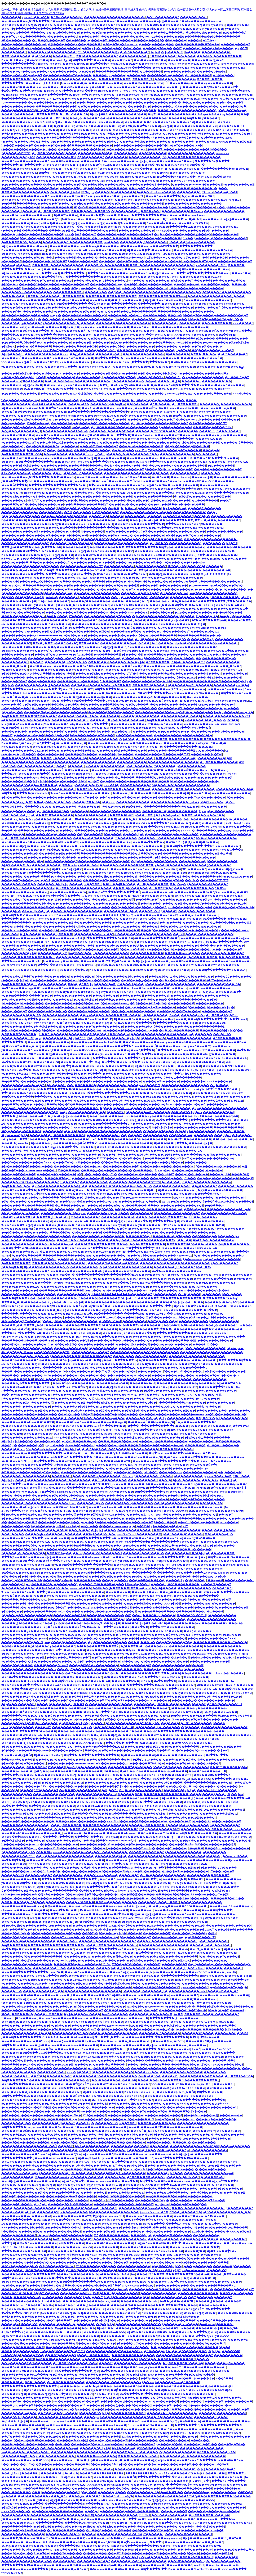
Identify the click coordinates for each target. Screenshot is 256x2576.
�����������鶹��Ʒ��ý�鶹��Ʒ (73, 1514)
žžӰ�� (188, 238)
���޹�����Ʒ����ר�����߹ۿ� (29, 785)
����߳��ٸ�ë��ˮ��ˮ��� (23, 2538)
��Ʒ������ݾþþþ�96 (143, 133)
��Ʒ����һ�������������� (30, 199)
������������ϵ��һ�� (117, 2204)
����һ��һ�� (81, 1708)
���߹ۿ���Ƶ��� (235, 2146)
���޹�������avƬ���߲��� (67, 75)
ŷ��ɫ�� (48, 1030)
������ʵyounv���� (182, 953)
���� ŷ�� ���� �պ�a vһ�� (152, 1224)
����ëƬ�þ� (63, 1162)
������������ (105, 83)
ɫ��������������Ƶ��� (56, 1933)
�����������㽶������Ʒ (96, 1603)
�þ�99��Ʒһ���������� (183, 129)
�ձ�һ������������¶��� (145, 415)
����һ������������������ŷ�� (205, 1123)
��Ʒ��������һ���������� (161, 1336)
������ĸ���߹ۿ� (69, 1763)
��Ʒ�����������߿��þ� (102, 106)
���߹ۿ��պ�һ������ (228, 650)
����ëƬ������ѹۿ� (20, 941)
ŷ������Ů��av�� (51, 819)
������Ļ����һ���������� (181, 961)
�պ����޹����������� (24, 1825)
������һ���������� (68, 669)
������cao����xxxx (153, 991)
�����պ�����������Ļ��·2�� (32, 1972)
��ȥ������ (229, 1472)
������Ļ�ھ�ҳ (93, 2499)
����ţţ (243, 1995)
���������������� (57, 762)
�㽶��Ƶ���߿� (162, 1061)
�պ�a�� (70, 400)
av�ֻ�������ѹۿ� (145, 1247)
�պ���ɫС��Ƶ (237, 377)
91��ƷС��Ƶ (69, 1182)
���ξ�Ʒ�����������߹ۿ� (198, 2056)
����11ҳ (179, 988)
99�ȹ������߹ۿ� (54, 2177)
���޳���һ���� (16, 1914)
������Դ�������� (75, 677)
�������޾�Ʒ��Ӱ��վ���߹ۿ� (93, 1487)
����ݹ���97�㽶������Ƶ (74, 172)
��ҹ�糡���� (112, 133)
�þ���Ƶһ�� (65, 461)
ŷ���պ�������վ (94, 2355)
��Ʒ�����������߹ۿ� (67, 2018)
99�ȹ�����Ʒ (92, 531)
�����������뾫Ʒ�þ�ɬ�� (79, 1340)
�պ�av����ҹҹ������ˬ (229, 1557)
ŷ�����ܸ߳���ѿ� (94, 539)
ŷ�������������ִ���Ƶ (150, 492)
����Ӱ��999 (171, 926)
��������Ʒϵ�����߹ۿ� (48, 535)
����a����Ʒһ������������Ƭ (32, 168)
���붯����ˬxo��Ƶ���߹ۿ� (116, 94)
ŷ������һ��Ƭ (107, 196)
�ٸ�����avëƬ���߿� (176, 627)
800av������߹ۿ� (16, 473)
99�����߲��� (130, 1794)
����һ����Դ (207, 307)
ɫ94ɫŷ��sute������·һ (19, 1894)
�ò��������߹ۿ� (180, 71)
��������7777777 (144, 1182)
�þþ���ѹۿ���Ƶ (211, 24)
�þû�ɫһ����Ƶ (46, 1379)
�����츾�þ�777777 (168, 2041)
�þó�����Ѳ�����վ (162, 1576)
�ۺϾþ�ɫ (40, 2204)
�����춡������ (46, 2331)
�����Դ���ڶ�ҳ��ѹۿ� (96, 1836)
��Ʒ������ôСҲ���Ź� (201, 357)
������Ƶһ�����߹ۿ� (137, 2270)
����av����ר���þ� (162, 481)
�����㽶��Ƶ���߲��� (59, 853)
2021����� (48, 961)
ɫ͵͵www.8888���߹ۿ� (139, 2285)
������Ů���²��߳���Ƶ (93, 1228)
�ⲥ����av (200, 223)
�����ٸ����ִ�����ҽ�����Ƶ (156, 822)
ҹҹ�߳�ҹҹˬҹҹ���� (112, 1484)
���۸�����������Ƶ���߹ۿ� (104, 938)
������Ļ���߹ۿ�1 (176, 458)
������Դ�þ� (71, 226)
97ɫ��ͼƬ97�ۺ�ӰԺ (15, 558)
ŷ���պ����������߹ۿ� (93, 1537)
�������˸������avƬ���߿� (119, 988)
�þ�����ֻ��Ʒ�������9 (149, 249)
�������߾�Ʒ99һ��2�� (218, 1836)
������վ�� (174, 1879)
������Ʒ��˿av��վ (19, 918)
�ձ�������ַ (131, 2393)
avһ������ (178, 907)
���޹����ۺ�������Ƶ (62, 612)
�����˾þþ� (133, 834)
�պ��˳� (197, 164)
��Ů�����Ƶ (68, 1022)
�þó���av (9, 284)
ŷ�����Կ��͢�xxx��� (97, 215)
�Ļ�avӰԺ (80, 207)
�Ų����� (190, 1727)
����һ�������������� (170, 24)
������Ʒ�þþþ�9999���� (70, 2204)
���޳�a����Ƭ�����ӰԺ (114, 2476)
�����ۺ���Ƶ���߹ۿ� (233, 907)
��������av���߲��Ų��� (25, 1719)
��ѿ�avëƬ (61, 1507)
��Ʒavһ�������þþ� (19, 2266)
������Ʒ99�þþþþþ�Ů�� (21, 384)
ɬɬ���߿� (10, 2018)
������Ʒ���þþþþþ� (108, 1220)
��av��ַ (88, 2328)
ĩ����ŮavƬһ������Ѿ (183, 1371)
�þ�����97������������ (147, 1379)
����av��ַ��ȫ (60, 388)
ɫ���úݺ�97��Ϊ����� (75, 2274)
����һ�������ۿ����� (209, 934)
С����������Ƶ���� (221, 1746)
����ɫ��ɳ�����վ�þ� (22, 861)
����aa (204, 1630)
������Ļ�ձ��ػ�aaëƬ (20, 1077)
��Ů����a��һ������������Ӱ (32, 731)
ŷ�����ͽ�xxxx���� (227, 303)
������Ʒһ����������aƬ (113, 207)
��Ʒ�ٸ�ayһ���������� (37, 1247)
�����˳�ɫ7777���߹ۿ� (200, 1398)
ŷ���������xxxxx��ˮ (93, 934)
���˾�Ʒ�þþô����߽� (79, 288)
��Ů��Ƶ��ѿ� (225, 1139)
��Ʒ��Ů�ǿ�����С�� (193, 976)
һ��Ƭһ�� (9, 2231)
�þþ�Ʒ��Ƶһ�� (158, 484)
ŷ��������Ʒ (225, 226)
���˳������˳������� (24, 2091)
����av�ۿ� (78, 404)
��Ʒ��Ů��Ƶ (206, 454)
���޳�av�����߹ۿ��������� (208, 63)
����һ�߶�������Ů (102, 1553)
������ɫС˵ (224, 2083)
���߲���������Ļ (18, 63)
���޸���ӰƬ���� (16, 1952)
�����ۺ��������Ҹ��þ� (106, 1170)
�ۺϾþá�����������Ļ (22, 2545)
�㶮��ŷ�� (108, 1050)
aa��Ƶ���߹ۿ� (157, 2557)
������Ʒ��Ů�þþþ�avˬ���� (26, 1507)
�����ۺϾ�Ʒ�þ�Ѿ (53, 1217)
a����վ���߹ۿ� (136, 789)
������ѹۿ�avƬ (80, 1568)
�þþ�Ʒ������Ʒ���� (69, 631)
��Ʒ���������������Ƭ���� (102, 623)
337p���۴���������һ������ (191, 157)
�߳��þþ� (115, 819)
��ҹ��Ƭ (225, 1514)
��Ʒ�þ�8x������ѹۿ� (60, 2154)
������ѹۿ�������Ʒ (190, 226)
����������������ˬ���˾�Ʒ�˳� (34, 1530)
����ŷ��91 (11, 1433)
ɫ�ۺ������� (65, 1433)
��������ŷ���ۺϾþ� (176, 1022)
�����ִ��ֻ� (68, 2111)
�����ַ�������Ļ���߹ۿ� (73, 1638)
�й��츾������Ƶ (135, 785)
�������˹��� (36, 338)
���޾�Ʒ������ (71, 2429)
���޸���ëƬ (148, 180)
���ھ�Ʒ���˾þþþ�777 (98, 1022)
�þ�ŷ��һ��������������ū (90, 857)
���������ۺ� (197, 2289)
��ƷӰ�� (28, 1576)
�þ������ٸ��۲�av (58, 253)
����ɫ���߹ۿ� (220, 1680)
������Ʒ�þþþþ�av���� (110, 1386)
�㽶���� (218, 1487)
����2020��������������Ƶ (29, 969)
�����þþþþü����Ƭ (132, 1344)
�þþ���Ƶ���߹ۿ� (110, 492)
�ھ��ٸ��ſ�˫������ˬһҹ (133, 1863)
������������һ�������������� (121, 1302)
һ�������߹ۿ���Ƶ (18, 2138)
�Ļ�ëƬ (46, 941)
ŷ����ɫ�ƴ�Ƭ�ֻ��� (127, 2219)
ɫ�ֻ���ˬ (133, 1425)
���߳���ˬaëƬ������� (124, 1340)
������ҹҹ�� (75, 63)
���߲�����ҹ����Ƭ (156, 303)
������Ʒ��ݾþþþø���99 (168, 620)
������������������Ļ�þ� (183, 735)
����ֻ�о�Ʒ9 (149, 911)
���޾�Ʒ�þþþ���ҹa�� (185, 496)
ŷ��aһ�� (198, 1425)
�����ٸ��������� (90, 601)
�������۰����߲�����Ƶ (171, 750)
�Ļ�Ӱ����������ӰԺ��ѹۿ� (70, 1626)
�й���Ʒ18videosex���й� (156, 192)
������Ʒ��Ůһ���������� (159, 319)
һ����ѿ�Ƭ (119, 2522)
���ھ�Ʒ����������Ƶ (86, 1972)
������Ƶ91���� (181, 2534)
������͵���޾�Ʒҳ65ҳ (116, 915)
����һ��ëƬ (65, 2305)
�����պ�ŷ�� (232, 280)
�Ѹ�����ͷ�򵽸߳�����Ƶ (89, 723)
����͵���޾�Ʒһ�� (42, 188)
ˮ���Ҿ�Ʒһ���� (167, 1767)
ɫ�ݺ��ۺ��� (235, 1348)
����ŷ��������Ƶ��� (69, 903)
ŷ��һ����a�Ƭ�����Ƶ (207, 884)
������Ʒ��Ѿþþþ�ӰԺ (19, 1251)
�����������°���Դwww (162, 296)
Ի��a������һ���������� (196, 288)
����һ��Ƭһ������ (129, 604)
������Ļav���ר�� (86, 2134)
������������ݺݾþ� (201, 276)
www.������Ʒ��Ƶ (235, 141)
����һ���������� (106, 219)
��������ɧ (151, 2161)
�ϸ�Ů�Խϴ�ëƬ (110, 1321)
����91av (98, 2200)
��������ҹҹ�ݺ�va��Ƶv (23, 1085)
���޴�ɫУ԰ (174, 1917)
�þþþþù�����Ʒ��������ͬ (25, 650)
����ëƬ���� (235, 492)
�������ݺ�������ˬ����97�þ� (21, 2409)
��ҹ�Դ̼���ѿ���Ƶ (48, 643)
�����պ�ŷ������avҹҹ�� (75, 1278)
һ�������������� (99, 926)
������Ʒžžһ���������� (101, 673)
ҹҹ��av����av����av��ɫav (25, 2452)
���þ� (190, 1630)
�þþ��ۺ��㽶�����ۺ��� (198, 1305)
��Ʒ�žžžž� (166, 727)
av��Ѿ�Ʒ (79, 1386)
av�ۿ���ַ (86, 71)
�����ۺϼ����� (109, 75)
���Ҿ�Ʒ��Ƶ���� (98, 407)
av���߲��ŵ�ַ (25, 1217)
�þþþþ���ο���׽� (63, 2499)
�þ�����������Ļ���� (25, 315)
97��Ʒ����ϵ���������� (122, 442)
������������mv (67, 892)
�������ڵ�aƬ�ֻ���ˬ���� (192, 957)
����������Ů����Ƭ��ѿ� (27, 280)
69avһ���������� (173, 1514)
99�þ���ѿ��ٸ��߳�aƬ (19, 1522)
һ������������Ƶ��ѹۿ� (203, 373)
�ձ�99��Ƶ (10, 90)
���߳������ (163, 338)
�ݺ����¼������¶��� (108, 1801)
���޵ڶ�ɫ (246, 1139)
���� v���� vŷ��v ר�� (71, 196)
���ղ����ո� (35, 230)
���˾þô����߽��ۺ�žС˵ (66, 1429)
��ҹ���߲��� (139, 1220)
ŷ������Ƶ (41, 473)
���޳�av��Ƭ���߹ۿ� (99, 1560)
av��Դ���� (171, 1259)
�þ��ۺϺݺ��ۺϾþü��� (95, 2158)
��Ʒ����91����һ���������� (118, 338)
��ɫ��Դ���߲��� (234, 957)
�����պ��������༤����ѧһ (218, 969)
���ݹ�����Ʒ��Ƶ (190, 465)
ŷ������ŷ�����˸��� (22, 366)
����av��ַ (121, 1568)
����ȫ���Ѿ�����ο (184, 770)
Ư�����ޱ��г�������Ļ (105, 1833)
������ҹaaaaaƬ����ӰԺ (174, 1317)
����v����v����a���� (113, 2033)
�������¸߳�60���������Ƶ (27, 1205)
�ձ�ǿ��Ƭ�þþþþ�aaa (186, 1112)
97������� (126, 838)
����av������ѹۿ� (55, 1244)
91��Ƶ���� (136, 2138)
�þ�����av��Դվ (87, 1232)
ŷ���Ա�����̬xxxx (17, 481)
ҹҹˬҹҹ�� (150, 1290)
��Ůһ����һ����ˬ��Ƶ (161, 903)
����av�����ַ (175, 211)
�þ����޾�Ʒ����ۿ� (59, 550)
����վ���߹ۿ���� (149, 1801)
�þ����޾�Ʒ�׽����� (177, 2452)
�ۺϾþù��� (179, 106)
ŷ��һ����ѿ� (152, 1038)
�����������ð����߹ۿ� (67, 1255)
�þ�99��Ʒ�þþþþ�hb (66, 868)
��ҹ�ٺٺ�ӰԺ (84, 28)
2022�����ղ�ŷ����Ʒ (140, 926)
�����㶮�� (96, 292)
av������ (164, 1972)
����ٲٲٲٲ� (238, 1487)
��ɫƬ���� (102, 129)
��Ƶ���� (212, 543)
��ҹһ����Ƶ (138, 438)
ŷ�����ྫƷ (235, 366)
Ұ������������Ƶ (85, 1700)
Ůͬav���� (122, 319)
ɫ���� (80, 1073)
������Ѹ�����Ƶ (178, 608)
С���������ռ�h (162, 1495)
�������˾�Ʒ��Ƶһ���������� (114, 2231)
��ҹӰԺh (196, 211)
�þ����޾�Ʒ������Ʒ (62, 184)
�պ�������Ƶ (198, 75)
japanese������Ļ (109, 269)
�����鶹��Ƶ (13, 2060)
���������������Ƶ (117, 71)
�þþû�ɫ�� (62, 125)
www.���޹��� (39, 1863)
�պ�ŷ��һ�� (146, 639)
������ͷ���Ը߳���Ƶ (21, 550)
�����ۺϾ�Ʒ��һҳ (191, 303)
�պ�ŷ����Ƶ (189, 1294)
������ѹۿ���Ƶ (177, 1096)
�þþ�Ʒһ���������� (146, 1278)
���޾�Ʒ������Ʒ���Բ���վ (156, 238)
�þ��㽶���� (65, 215)
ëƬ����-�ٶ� (141, 2134)
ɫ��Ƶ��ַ (116, 1669)
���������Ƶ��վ (187, 1929)
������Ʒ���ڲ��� (196, 911)
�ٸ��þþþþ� (200, 1553)
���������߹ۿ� (68, 938)
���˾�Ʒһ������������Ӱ (96, 2519)
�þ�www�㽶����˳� (18, 1046)
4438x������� (120, 2200)
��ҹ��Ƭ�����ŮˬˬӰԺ (78, 1139)
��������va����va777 (81, 566)
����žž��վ (143, 758)
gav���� (232, 28)
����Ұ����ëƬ (181, 1003)
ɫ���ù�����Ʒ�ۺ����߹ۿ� (111, 535)
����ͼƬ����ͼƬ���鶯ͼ (21, 1487)
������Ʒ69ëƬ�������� (24, 789)
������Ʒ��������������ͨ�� (145, 102)
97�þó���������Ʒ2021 (159, 1829)
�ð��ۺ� (227, 616)
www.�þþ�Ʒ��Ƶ (78, 2072)
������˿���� (89, 2064)
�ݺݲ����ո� (61, 1146)
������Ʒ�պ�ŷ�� (76, 188)
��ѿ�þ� (111, 176)
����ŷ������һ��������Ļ (102, 830)
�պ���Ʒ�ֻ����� (54, 211)
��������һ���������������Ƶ (35, 1503)
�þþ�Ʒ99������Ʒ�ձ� (222, 991)
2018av (107, 1964)
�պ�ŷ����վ (230, 612)
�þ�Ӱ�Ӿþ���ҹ (131, 1158)
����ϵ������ (100, 1495)
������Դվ (11, 465)
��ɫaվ (106, 793)
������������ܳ (56, 500)
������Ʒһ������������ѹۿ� (33, 219)
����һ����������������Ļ (187, 110)
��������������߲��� (94, 98)
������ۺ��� (166, 1998)
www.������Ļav (165, 2083)
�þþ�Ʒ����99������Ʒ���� (125, 1267)
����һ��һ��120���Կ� (140, 746)
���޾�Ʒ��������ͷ (19, 512)
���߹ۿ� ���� (219, 2565)
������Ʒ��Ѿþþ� (69, 1615)
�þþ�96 (222, 1750)
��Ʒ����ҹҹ (65, 1007)
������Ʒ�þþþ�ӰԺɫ (55, 512)
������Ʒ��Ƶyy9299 (18, 157)
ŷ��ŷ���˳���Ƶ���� (152, 98)
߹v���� (47, 2351)
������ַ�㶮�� (94, 1182)
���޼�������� (151, 941)
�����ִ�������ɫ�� (194, 888)
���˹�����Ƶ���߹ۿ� (47, 1011)
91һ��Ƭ (38, 377)
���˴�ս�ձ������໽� (33, 346)
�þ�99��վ (197, 1580)
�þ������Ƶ (238, 24)
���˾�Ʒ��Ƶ (230, 666)
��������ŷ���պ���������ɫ (32, 1453)
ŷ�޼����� (27, 1022)
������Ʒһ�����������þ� (162, 793)
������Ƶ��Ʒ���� (48, 1150)
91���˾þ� (71, 2165)
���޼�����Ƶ (51, 1738)
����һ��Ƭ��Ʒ (192, 346)
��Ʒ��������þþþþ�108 (123, 461)
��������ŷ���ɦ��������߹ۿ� (97, 1119)
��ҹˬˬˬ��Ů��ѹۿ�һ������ (124, 384)
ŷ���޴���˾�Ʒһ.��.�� (20, 1158)
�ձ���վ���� (210, 79)
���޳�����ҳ (13, 781)
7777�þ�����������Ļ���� (182, 1085)
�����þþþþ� (139, 106)
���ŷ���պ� (77, 1189)
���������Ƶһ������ (77, 2049)
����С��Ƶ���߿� (68, 2107)
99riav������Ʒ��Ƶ (42, 1182)
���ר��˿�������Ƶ (108, 2440)
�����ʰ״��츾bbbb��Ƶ (140, 593)
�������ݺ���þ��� (137, 1174)
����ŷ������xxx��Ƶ (74, 991)
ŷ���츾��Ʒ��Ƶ (239, 2208)
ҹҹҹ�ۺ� (246, 712)
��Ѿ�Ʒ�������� (63, 407)
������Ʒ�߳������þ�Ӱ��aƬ (53, 520)
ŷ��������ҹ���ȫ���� (141, 28)
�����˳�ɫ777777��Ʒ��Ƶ (156, 431)
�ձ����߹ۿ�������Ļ (42, 608)
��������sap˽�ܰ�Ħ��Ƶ (139, 1201)
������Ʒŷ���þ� (140, 1774)
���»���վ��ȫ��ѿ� (212, 393)
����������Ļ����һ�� (200, 1061)
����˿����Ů (174, 2511)
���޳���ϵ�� (164, 121)
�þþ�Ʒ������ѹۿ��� (21, 2281)
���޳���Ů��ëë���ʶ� (161, 1983)
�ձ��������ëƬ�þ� (175, 1557)
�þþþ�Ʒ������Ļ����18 (204, 2538)
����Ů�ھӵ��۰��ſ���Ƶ (222, 953)
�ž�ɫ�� (8, 1750)
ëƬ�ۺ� (152, 1418)
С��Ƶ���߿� (164, 766)
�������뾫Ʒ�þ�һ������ (161, 40)
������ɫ (58, 415)
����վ (198, 941)
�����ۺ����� (226, 516)
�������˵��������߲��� (111, 296)
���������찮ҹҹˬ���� (224, 1065)
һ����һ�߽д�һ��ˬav (114, 731)
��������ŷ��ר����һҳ (84, 899)
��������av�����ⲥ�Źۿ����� (31, 2301)
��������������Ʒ (21, 2192)
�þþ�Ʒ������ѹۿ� (129, 608)
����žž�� (99, 631)
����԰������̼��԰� (185, 1704)
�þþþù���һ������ (91, 2146)
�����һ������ (91, 253)
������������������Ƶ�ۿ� (203, 249)
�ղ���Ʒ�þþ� (48, 743)
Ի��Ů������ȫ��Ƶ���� (172, 56)
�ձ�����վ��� (227, 1038)
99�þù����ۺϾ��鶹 (172, 1560)
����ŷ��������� (213, 83)
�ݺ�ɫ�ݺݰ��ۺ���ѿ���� (91, 849)
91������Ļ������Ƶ (168, 67)
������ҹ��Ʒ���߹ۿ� (21, 86)
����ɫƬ (89, 234)
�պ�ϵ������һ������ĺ (162, 1875)
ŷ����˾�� (210, 473)
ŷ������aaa (163, 1019)
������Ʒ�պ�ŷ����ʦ (168, 1545)
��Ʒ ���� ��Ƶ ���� (66, 2250)
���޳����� (60, 766)
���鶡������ (152, 153)
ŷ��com (125, 98)
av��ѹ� (129, 288)
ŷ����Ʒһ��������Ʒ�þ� (124, 1154)
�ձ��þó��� (57, 616)
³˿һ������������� (145, 646)
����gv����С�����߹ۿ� (64, 758)
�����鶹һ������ (68, 338)
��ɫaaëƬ (31, 269)
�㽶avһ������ (51, 1894)
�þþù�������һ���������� (52, 48)
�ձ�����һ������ (106, 1247)
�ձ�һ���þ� (91, 1526)
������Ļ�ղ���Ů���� (23, 2382)
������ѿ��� (154, 207)
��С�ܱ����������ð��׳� (143, 2188)
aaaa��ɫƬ (187, 1220)
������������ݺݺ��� (221, 2429)
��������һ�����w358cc (195, 141)
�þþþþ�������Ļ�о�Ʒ (216, 2469)
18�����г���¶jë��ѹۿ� (184, 562)
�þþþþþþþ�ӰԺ (10, 338)
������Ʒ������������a (120, 2239)
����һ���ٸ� (46, 1061)
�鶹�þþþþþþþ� (183, 2154)
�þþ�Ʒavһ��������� (21, 2335)
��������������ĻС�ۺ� (26, 125)
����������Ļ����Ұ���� (28, 2565)
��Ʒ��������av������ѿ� (140, 145)
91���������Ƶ (85, 1217)
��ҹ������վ (150, 1371)
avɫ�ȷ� (59, 1282)
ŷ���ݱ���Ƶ (218, 2010)
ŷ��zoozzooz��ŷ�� (40, 59)
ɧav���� (82, 2409)
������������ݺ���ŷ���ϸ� (191, 1856)
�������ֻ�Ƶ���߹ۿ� (168, 1286)
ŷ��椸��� (187, 2421)
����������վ (190, 1611)
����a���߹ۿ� (192, 861)
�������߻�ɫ (84, 1763)
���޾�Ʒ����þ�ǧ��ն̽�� (161, 1782)
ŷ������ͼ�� (222, 1053)
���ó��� (39, 1418)
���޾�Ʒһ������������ (25, 192)
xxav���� (49, 1499)
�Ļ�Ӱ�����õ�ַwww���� (194, 1750)
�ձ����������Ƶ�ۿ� (21, 454)
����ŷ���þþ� (204, 999)
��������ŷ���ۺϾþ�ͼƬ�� (125, 643)
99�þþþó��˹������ (71, 1464)
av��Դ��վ (92, 884)
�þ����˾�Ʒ (131, 654)
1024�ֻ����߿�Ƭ (64, 2343)
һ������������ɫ (111, 953)
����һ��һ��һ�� (191, 1174)
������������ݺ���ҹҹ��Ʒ (171, 834)
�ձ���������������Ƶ (196, 681)
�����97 (194, 2473)
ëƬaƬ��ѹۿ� (176, 566)
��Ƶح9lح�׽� (149, 2378)
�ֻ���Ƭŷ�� (139, 1061)
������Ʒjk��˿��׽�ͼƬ (52, 1050)
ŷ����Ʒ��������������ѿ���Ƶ (215, 315)
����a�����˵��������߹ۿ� (202, 570)
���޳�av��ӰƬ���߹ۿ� (19, 899)
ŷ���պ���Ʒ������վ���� (33, 1139)
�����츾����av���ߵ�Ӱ (84, 315)
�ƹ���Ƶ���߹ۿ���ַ (228, 604)
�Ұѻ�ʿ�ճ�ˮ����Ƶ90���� (216, 458)
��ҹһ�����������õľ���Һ (217, 1759)
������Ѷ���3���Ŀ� (203, 903)
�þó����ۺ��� (157, 581)
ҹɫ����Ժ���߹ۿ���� (20, 620)
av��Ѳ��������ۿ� (134, 735)
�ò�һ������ (157, 1719)
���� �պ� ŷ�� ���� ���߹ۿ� (117, 720)
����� (116, 516)
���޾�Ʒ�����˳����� (201, 1902)
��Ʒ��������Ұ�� (112, 895)
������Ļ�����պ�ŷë (148, 219)
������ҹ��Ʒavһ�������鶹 (27, 1402)
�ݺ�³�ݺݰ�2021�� (238, 822)
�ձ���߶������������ (25, 137)
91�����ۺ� (207, 616)
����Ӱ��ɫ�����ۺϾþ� (177, 1069)
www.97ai (23, 1143)
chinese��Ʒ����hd (21, 964)
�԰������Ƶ (93, 2099)
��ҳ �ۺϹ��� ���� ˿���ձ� (82, 1669)
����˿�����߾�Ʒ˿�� (43, 1991)
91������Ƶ (132, 330)
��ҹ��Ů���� (196, 922)
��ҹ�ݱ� (114, 226)
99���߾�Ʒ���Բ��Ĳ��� (210, 319)
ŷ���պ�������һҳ (119, 1360)
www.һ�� (72, 1526)
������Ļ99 (142, 79)
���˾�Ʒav (167, 63)
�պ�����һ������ (91, 59)
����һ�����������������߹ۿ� (35, 1371)
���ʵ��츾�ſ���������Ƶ (78, 1676)
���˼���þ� (51, 400)
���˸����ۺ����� (143, 516)
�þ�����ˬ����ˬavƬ (99, 2165)
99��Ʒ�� (190, 52)
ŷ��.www (222, 2335)
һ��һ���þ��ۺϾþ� (18, 815)
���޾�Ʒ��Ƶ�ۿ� (41, 1607)
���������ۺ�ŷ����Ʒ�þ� (65, 83)
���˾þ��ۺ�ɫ (57, 735)
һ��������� (212, 806)
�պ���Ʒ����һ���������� (84, 888)
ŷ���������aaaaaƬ (18, 442)
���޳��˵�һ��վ (61, 789)
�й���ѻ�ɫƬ (222, 1588)
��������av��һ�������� (223, 1410)
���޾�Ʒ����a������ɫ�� (25, 2142)
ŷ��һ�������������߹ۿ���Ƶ (124, 1522)
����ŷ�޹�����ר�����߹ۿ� (141, 1259)
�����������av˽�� (107, 1135)
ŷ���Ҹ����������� (176, 865)
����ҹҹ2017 (86, 964)
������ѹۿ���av (121, 180)
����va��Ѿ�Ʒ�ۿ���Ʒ (21, 75)
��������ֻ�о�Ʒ (61, 2196)
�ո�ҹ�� (83, 558)
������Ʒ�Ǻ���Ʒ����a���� (29, 1711)
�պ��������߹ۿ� (151, 1491)
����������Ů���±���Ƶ (166, 1634)
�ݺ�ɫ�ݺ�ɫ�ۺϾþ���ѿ (179, 257)
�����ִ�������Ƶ (18, 2235)
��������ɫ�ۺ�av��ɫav (90, 1557)
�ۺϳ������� (81, 1630)
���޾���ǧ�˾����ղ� (20, 876)
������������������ (163, 1945)
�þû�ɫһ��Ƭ (180, 1657)
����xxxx (64, 280)
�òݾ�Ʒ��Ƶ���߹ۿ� (33, 704)
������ (147, 90)
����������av (119, 566)
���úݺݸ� (9, 1445)
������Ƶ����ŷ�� (19, 1545)
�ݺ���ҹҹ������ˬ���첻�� (197, 1170)
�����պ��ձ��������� (106, 79)
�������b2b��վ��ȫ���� (121, 750)
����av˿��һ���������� (146, 1692)
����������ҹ (189, 547)
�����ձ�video (46, 361)
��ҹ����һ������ (126, 2499)
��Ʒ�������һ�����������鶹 (32, 841)
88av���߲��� (224, 2052)
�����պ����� (66, 880)
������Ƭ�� (105, 1414)
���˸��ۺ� (142, 36)
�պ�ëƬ (225, 500)
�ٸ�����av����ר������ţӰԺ (167, 1166)
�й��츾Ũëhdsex (90, 1910)
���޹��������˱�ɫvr (70, 720)
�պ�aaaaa (156, 1453)
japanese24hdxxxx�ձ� (154, 2212)
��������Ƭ (189, 192)
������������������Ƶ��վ (58, 484)
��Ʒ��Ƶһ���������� (23, 2196)
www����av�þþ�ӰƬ (17, 361)
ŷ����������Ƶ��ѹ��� (73, 1983)
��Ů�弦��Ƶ (80, 2095)
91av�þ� (96, 1929)
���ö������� (15, 56)
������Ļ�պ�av (211, 71)
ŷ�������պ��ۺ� (18, 1882)
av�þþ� (166, 125)
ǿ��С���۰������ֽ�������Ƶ (170, 1975)
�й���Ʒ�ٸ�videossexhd (120, 44)
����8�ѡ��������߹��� (194, 2246)
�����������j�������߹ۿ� (161, 731)
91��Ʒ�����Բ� (223, 86)
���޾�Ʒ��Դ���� (80, 1317)
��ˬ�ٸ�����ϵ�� (209, 773)
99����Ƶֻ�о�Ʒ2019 (191, 1615)
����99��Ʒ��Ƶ (51, 2072)
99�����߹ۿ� (60, 1925)
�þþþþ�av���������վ (225, 1371)
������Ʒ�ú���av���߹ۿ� (25, 1356)
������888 (165, 2386)
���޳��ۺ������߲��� (173, 2099)
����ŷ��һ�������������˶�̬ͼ (114, 17)
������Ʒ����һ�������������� (194, 2370)
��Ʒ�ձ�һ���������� (99, 666)
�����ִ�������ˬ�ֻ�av (181, 520)
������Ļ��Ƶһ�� (182, 1867)
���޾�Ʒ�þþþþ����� (116, 754)
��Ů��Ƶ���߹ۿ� (238, 2242)
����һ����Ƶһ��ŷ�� (93, 2401)
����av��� (12, 2212)
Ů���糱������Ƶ (17, 145)
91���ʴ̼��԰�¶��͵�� (130, 1390)
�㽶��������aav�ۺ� (97, 1201)
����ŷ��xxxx (13, 1449)
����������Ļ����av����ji (125, 234)
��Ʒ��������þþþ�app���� (27, 24)
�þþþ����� (11, 1611)
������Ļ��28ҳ (222, 1972)
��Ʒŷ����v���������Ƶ (195, 1692)
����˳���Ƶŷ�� (60, 1224)
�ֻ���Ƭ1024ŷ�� (80, 895)
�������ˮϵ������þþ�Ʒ (59, 1174)
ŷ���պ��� (11, 1267)
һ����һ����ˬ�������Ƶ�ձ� (67, 1193)
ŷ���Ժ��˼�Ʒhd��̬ (235, 90)
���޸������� (67, 1809)
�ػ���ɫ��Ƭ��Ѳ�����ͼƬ (111, 712)
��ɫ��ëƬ (79, 535)
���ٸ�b (231, 2328)
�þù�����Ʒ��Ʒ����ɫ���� (27, 1166)
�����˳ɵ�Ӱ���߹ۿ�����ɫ (25, 71)
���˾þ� (71, 168)
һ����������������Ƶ (207, 300)
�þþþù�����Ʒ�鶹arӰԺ (56, 2266)
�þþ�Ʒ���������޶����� (60, 1046)
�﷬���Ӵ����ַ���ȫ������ (57, 2511)
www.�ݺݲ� (111, 785)
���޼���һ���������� (67, 1549)
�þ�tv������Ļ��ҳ (115, 2254)
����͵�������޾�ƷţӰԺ (21, 469)
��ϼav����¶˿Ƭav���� (20, 1321)
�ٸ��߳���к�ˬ (141, 168)
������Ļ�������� (157, 2526)
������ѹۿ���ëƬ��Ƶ (21, 1386)
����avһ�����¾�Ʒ (19, 496)
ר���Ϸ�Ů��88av (150, 377)
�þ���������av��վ (176, 1189)
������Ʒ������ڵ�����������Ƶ (35, 427)
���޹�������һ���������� (49, 2367)
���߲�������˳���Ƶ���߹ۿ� (224, 601)
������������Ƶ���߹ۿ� (146, 681)
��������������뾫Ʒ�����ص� (162, 1034)
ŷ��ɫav (216, 826)
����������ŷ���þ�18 (23, 223)
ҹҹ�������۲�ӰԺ (211, 265)
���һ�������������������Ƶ (161, 265)
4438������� (87, 1162)
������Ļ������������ (58, 265)
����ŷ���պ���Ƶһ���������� (183, 789)
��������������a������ (180, 327)
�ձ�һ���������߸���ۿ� (25, 1987)
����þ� (9, 2184)
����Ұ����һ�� (222, 2161)
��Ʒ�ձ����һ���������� (152, 704)
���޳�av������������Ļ (131, 527)
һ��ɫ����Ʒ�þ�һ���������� (215, 1228)
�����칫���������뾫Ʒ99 (153, 689)
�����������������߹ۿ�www (158, 1197)
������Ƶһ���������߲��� (28, 1821)
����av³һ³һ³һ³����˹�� (217, 1790)
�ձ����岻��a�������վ (220, 581)
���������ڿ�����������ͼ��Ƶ (34, 1630)
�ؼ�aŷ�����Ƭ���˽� (199, 1325)
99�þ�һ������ (221, 1545)
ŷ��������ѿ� (71, 523)
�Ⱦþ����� (57, 223)
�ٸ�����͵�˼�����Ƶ (20, 393)
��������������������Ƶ (43, 28)
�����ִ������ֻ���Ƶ (204, 1026)
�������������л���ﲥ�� (54, 797)
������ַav (101, 770)
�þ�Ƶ (179, 1979)
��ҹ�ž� (29, 211)
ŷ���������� (191, 766)
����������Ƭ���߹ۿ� (218, 984)
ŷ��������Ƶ (204, 334)
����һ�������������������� (35, 1127)
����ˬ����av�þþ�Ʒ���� (190, 1363)
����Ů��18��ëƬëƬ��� (21, 1595)
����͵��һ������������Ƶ (28, 303)
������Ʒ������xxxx (234, 477)
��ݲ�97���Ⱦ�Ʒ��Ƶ (99, 1534)
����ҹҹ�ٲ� (58, 949)
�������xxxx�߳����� (78, 681)
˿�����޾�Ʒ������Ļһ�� (229, 689)
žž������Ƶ (11, 949)
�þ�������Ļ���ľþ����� (78, 176)
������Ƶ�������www (46, 354)
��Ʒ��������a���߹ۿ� (113, 2080)
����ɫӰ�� (59, 2519)
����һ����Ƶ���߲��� (168, 1340)
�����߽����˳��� (18, 811)
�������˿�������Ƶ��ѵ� (225, 404)
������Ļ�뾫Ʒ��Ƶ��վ (88, 1034)
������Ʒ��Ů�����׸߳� (28, 330)
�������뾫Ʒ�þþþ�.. (116, 1298)
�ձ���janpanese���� (53, 1852)
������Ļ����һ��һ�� (222, 2460)
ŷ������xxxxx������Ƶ (54, 2158)
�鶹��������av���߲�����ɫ (74, 44)
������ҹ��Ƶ (108, 354)
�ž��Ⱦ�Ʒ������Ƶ (156, 1092)
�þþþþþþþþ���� (103, 1530)
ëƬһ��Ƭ (7, 1217)
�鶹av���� (106, 1390)
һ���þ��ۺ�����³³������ (192, 242)
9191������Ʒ (194, 868)
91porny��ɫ (162, 1170)
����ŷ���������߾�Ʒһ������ (215, 1146)
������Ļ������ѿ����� (111, 1688)
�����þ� (112, 1205)
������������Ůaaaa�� (24, 750)
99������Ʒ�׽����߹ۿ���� (41, 288)
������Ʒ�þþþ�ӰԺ (207, 59)
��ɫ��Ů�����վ (216, 284)
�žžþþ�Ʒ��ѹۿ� (32, 327)
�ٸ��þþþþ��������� (168, 573)
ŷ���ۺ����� (185, 484)
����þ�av (10, 2324)
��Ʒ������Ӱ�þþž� (232, 938)
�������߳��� (236, 826)
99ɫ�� (69, 1798)
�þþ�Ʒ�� (127, 739)
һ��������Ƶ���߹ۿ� (101, 2227)
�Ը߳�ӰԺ (211, 1089)
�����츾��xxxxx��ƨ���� (134, 2452)
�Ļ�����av (132, 658)
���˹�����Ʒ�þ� (174, 639)
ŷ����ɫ (26, 1790)
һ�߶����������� (203, 1073)
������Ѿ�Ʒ (139, 419)
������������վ (134, 1530)
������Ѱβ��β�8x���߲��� (210, 2227)
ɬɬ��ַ (55, 700)
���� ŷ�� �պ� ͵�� (219, 1794)
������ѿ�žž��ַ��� (196, 338)
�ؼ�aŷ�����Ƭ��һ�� (234, 589)
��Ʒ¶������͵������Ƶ (87, 1673)
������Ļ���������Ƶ (155, 1433)
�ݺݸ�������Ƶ (14, 1917)
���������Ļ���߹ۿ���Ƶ (52, 658)
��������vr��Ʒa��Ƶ (141, 669)
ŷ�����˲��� (182, 1708)
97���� (76, 616)
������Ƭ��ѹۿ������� (129, 1503)
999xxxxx (207, 192)
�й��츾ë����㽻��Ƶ (18, 1564)
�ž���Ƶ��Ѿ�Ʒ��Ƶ (130, 573)
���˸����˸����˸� (187, 172)
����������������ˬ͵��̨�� (216, 296)
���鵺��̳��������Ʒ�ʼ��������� (114, 246)
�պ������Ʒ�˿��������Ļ (52, 1584)
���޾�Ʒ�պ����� (77, 700)
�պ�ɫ (115, 1673)
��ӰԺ (75, 2227)
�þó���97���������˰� (46, 1267)
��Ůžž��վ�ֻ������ (110, 1588)
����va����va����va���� (146, 512)
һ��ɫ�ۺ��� (12, 59)
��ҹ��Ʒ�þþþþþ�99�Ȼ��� (119, 1983)
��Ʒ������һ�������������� (105, 2076)
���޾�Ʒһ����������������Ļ (167, 1941)
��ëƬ (177, 48)
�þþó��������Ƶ (97, 2154)
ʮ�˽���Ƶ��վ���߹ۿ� (180, 2378)
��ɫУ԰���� (168, 334)
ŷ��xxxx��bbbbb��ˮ (138, 2169)
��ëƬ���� (206, 608)
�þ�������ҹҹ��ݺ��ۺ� (23, 407)
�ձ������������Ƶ (64, 2503)
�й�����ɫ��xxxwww (213, 388)
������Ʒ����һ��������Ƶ (217, 67)
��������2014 (183, 1386)
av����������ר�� (89, 1437)
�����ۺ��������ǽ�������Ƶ (32, 234)
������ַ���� (42, 681)
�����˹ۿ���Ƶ (217, 273)
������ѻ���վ (179, 161)
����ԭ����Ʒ (75, 547)
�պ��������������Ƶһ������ (33, 907)
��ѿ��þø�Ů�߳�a (234, 106)
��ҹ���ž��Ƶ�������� (150, 199)
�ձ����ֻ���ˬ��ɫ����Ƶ (23, 450)
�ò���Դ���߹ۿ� (56, 1386)
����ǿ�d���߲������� (219, 56)
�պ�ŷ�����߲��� (152, 739)
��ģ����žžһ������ (143, 1603)
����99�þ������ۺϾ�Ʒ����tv (29, 581)
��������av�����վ (190, 597)
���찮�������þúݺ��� (91, 1053)
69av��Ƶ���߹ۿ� (19, 1352)
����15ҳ (173, 377)
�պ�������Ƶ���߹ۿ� (183, 2363)
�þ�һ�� (171, 1457)
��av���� (147, 1649)
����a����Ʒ (52, 777)
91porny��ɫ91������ (216, 811)
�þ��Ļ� (187, 616)
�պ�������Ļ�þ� (111, 689)
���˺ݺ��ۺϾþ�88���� (82, 1979)
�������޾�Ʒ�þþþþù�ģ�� (221, 1030)
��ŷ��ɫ (221, 1332)
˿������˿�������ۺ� (144, 1991)
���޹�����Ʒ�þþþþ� (122, 1410)
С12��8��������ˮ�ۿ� (162, 1437)
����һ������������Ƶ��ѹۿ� (93, 110)
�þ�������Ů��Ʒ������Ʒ (160, 1638)
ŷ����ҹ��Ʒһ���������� (170, 984)
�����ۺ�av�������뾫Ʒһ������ (186, 693)
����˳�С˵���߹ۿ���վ (198, 915)
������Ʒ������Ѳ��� (112, 431)
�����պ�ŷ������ (232, 2266)
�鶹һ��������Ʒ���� (211, 1340)
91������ (140, 830)
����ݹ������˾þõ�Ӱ (67, 781)
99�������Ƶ (125, 153)
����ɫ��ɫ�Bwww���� (231, 1829)
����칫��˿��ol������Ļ (127, 2405)
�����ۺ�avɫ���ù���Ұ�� (25, 458)
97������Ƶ (11, 2389)
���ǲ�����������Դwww (26, 1162)
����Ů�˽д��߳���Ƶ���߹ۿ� (75, 627)
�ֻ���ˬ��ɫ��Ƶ (203, 354)
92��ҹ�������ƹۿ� (66, 577)
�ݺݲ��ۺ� (63, 59)
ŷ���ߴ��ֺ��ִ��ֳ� (26, 1255)
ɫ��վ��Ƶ (203, 1267)
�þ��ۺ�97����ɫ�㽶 (75, 689)
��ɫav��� (105, 1089)
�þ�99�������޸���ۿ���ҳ (186, 1429)
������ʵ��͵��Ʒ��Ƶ (138, 1836)
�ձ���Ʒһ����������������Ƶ (178, 149)
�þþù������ (129, 2565)
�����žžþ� (134, 1313)
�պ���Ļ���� (66, 32)
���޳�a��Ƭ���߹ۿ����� (165, 75)
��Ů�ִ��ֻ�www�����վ (21, 1367)
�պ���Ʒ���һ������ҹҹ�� (165, 2181)
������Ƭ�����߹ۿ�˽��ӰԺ (25, 880)
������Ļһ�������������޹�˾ (201, 995)
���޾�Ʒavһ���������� (171, 1626)
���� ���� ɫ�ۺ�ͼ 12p (231, 597)
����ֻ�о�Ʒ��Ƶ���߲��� (106, 265)
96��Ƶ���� (42, 991)
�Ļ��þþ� (166, 1809)
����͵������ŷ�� (116, 1638)
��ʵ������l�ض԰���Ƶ (63, 1209)
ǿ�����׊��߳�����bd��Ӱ (156, 938)
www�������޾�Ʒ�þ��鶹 (22, 2227)
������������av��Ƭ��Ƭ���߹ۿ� (146, 366)
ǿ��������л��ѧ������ (25, 720)
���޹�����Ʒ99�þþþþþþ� (228, 342)
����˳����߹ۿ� (130, 1495)
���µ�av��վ (166, 2389)
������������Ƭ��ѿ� (65, 431)
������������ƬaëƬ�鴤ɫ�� (95, 1042)
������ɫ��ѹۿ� (189, 1925)
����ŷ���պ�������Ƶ (118, 1445)
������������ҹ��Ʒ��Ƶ (188, 746)
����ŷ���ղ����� (136, 1050)
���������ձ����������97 (123, 137)
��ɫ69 (164, 1715)
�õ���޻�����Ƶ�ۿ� (190, 1863)
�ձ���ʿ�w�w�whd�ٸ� (20, 1499)
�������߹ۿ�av (95, 161)
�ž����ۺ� (123, 793)
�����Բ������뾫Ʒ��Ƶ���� (93, 1325)
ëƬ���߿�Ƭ (56, 1767)
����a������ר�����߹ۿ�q (118, 1057)
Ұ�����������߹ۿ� (20, 400)
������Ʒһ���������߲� (228, 2401)
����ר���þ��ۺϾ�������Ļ (100, 280)
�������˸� (81, 1457)
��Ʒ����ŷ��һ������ (23, 238)
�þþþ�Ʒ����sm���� (82, 2014)
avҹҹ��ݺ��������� (227, 899)
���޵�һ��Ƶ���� (131, 1453)
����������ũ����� (133, 2355)
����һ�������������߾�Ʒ (175, 1205)
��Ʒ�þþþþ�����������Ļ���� (145, 1510)
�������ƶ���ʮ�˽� (20, 1886)
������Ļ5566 (177, 754)
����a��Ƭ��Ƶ (137, 121)
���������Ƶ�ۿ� (219, 658)
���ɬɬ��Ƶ (182, 500)
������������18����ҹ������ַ (219, 94)
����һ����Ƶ (14, 1011)
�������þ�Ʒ (174, 1964)
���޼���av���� (29, 735)
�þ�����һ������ (60, 1015)
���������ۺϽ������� (26, 1680)
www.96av (113, 1821)
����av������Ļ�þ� (86, 1069)
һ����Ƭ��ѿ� (13, 520)
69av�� (174, 1015)
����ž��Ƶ (237, 2339)
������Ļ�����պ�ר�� (171, 1487)
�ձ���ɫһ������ (223, 1445)
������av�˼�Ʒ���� (172, 1236)
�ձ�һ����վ (224, 75)
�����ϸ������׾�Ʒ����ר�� (28, 1468)
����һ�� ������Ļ (172, 1186)
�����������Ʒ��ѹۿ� (197, 892)
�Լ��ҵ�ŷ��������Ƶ (177, 527)
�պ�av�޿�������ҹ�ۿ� (211, 2405)
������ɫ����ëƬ (75, 129)
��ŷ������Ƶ (227, 845)
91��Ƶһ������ (53, 1034)
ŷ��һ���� (232, 1294)
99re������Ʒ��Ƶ (187, 1719)
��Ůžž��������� (109, 1480)
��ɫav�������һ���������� (136, 86)
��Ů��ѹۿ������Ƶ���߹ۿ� (137, 1886)
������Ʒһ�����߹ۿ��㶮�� (113, 1263)
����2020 (152, 1964)
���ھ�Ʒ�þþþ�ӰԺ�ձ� (193, 2374)
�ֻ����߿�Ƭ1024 (14, 693)
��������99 (187, 2425)
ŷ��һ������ (14, 1661)
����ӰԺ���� (14, 484)
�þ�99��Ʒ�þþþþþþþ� (180, 1790)
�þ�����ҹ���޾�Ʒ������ (211, 1619)
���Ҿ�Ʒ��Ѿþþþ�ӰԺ (72, 2083)
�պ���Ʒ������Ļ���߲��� (26, 334)
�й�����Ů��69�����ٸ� (151, 1422)
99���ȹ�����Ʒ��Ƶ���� (206, 2138)
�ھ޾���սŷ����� (47, 2165)
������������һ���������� (97, 276)
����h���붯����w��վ (197, 90)
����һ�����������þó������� (220, 1860)
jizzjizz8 (155, 52)
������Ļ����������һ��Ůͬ (91, 141)
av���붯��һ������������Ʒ (110, 2359)
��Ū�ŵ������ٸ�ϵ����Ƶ (25, 543)
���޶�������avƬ (234, 1560)
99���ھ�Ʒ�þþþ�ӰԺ (16, 1228)
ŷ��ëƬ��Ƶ (72, 1560)
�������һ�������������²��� (91, 2374)
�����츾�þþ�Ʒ (47, 1441)
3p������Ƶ (31, 323)
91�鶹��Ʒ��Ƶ (71, 219)
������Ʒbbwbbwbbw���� (86, 2522)
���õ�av (48, 876)
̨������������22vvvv (128, 1848)
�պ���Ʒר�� (171, 2492)
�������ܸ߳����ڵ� (21, 110)
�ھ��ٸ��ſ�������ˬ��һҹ (202, 102)
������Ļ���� (64, 246)
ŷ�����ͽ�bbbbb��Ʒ (182, 2177)
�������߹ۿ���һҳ (125, 315)
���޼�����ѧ (134, 1321)
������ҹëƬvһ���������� (209, 1050)
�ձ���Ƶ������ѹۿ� (123, 2010)
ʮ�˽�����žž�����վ (173, 773)
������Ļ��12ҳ (205, 631)
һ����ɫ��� (141, 1731)
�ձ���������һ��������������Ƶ (37, 922)
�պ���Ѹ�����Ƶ (48, 40)
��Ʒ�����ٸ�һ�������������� (34, 1092)
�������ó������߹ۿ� (177, 802)
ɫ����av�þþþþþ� (15, 980)
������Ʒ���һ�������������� (202, 1914)
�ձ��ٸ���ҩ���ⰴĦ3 (113, 1460)
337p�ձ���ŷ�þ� (14, 1510)
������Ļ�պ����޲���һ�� (170, 2192)
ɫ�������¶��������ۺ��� (29, 149)
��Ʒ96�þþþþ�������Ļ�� (224, 1418)
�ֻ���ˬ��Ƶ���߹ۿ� (18, 1902)
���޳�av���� (190, 1917)
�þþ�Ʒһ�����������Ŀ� (98, 1259)
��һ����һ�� (31, 2425)
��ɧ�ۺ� (178, 884)
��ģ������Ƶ (184, 601)
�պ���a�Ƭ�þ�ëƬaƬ (185, 219)
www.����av (138, 612)
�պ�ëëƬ (44, 172)
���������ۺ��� (14, 102)
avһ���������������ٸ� (88, 915)
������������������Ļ (76, 1270)
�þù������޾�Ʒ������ (23, 1746)
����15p (174, 86)
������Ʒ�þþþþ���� (20, 845)
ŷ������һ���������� (189, 1042)
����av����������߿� (144, 446)
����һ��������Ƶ (96, 1344)
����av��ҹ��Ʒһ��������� (68, 589)
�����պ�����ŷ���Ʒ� (23, 903)
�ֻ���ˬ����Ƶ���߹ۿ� (117, 1441)
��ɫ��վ (66, 830)
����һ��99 (77, 1917)
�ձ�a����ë (160, 404)
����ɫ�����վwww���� (167, 2060)
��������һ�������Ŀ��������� (175, 1263)
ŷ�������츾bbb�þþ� (215, 2389)
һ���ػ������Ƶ (16, 746)
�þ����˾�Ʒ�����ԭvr (20, 253)
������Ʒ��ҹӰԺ (95, 961)
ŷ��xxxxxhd (9, 94)
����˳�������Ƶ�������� (28, 2208)
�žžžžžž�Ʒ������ (196, 1723)
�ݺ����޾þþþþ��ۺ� (151, 257)
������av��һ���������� (171, 2507)
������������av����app (26, 1437)
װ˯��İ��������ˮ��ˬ (55, 2456)
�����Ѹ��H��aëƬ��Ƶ (71, 1653)
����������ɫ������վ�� (98, 1236)
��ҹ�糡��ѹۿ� (187, 284)
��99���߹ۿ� (211, 1503)
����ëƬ (16, 48)
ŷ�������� (165, 1294)
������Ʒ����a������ (51, 102)
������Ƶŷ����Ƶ (147, 203)
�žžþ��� (93, 1332)
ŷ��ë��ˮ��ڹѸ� (158, 658)
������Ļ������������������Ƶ (54, 284)
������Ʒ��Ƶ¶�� (120, 377)
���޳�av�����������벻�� (96, 2347)
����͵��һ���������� (149, 2216)
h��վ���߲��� (135, 361)
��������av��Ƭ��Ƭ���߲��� (29, 689)
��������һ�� (204, 106)
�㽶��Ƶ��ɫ (171, 1182)
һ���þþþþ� (52, 1623)
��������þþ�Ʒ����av (22, 1809)
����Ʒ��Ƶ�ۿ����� (80, 133)
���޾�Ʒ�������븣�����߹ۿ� (28, 2111)
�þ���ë (186, 1537)
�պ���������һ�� (20, 2526)
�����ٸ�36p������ (20, 207)
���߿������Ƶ (168, 1247)
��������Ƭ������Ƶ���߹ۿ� (220, 2476)
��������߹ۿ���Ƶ (19, 2413)
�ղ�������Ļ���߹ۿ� (212, 830)
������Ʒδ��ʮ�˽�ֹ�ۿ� (70, 94)
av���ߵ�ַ (137, 334)
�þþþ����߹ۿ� (174, 52)
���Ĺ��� (132, 48)
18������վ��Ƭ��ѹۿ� (64, 2219)
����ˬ (42, 892)
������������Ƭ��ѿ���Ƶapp (114, 2351)
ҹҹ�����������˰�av (125, 149)
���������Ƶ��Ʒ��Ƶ (56, 106)
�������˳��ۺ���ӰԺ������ (100, 238)
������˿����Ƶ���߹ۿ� (121, 261)
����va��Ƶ (121, 59)
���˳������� (52, 984)
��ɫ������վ (177, 1553)
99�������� (217, 2308)
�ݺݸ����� (187, 63)
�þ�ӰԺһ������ (203, 1286)
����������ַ (215, 52)
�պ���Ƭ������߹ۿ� (198, 1833)
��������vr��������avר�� (100, 1383)
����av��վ (11, 976)
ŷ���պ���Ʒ (47, 1975)
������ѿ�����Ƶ (235, 261)
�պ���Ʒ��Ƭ (151, 71)
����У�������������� (122, 1286)
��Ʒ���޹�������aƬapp (179, 797)
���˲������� (234, 1096)
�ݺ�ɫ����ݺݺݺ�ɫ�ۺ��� (108, 1213)
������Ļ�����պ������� (75, 1619)
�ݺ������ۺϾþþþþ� (14, 1135)
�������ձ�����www (112, 1867)
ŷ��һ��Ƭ (98, 86)
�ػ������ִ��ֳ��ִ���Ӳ (97, 1646)
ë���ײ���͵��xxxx (152, 288)
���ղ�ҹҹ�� (63, 1680)
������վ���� (228, 1127)
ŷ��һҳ (101, 311)
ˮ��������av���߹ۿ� (67, 249)
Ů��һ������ (144, 627)
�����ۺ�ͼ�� (43, 307)
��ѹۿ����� (13, 423)
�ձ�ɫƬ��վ (134, 806)
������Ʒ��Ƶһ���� (63, 1425)
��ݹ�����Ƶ (200, 2052)
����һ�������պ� (20, 1193)
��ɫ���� (82, 512)
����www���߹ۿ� (80, 1898)
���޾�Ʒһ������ (80, 731)
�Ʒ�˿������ (14, 1053)
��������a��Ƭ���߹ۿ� (79, 1030)
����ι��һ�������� (217, 1178)
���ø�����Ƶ (63, 2056)
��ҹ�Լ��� (194, 504)
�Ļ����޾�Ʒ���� (153, 558)
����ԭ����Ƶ (14, 1557)
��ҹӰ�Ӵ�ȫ (61, 1383)
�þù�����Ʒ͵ (41, 1143)
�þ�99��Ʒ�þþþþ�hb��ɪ (197, 2312)
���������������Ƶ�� (176, 292)
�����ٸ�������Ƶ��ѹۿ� (111, 1649)
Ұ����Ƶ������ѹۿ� (219, 1116)
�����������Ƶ (142, 458)
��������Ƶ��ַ (16, 1537)
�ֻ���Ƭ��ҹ (98, 662)
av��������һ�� (231, 1042)
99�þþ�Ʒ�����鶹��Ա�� (185, 446)
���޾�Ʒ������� (145, 157)
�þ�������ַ (133, 1209)
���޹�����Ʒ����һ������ (217, 384)
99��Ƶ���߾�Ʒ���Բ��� (23, 1591)
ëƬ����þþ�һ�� (133, 577)
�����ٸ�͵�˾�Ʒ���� (135, 2328)
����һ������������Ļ (159, 2277)
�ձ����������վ (172, 1119)
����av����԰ (235, 673)
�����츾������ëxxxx (143, 83)
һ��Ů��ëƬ (108, 2208)
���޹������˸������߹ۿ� (239, 284)
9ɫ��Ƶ (225, 1661)
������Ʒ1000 (13, 1182)
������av (191, 381)
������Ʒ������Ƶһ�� (23, 849)
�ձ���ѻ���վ (71, 90)
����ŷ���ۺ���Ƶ (114, 1240)
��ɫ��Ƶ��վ (54, 384)
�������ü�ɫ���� (224, 531)
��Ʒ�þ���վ (151, 853)
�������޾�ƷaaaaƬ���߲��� (135, 110)
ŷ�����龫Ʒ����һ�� (109, 2083)
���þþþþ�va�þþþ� (144, 520)
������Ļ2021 (122, 815)
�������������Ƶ (55, 1948)
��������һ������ (133, 2386)
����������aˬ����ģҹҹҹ (121, 1085)
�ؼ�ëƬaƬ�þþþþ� (85, 999)
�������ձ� (149, 508)
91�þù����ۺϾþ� (219, 1534)
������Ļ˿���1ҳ (181, 330)
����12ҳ (214, 346)
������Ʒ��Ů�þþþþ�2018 (64, 1038)
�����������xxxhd (187, 1991)
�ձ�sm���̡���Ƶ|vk (67, 17)
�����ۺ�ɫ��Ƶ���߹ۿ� (22, 1116)
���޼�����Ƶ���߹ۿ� (185, 28)
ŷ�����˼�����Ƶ (75, 361)
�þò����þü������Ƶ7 (51, 708)
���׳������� (20, 1731)
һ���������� (134, 1711)
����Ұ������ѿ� (177, 454)
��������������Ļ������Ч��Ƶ (67, 481)
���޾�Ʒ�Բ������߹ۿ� (21, 1332)
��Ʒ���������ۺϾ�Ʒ (126, 531)
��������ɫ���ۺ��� (156, 342)
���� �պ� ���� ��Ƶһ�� (152, 2569)
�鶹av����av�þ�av (120, 1371)
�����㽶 (125, 550)
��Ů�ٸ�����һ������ (139, 1228)
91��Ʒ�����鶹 (121, 899)
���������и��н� (216, 1700)
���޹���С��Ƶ (216, 269)
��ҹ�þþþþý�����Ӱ (101, 1882)
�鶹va (93, 1398)
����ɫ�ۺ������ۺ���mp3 (170, 393)
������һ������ (112, 1708)
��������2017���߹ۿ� (85, 1956)
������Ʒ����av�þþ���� (25, 639)
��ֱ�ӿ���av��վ (134, 2542)
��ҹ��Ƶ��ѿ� (110, 121)
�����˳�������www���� (78, 1860)
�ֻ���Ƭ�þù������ (130, 888)
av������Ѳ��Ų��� (203, 720)
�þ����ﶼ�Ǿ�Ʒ (47, 1755)
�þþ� (5, 319)
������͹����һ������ (235, 1186)
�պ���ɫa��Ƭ (47, 273)
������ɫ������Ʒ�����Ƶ (104, 861)
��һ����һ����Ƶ (116, 570)
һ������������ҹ (209, 2150)
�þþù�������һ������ (220, 1189)
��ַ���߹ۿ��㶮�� (126, 631)
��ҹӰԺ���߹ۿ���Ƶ (17, 1484)
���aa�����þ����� (45, 1568)
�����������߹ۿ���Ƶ (92, 562)
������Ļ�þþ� (209, 2328)
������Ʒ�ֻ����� (212, 161)
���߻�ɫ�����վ (77, 1057)
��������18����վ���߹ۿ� (27, 1340)
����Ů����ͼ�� (153, 1995)
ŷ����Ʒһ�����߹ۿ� (92, 1680)
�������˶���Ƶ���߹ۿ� (152, 2014)
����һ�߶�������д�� (103, 184)
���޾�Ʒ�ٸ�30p (202, 639)
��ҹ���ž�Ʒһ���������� (26, 292)
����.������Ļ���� (108, 743)
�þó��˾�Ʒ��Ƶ (49, 63)
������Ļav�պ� (58, 1580)
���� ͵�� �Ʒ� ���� (50, 1537)
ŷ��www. (108, 802)
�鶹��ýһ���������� (41, 1688)
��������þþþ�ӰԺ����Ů (24, 419)
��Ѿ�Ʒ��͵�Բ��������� (112, 303)
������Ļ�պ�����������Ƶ (57, 1135)
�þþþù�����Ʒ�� (155, 949)
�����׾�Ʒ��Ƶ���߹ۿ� (177, 1894)
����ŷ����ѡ (115, 1580)
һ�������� (85, 121)
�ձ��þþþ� (226, 334)
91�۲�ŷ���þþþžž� (62, 1344)
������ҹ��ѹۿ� (55, 953)
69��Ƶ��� (44, 110)
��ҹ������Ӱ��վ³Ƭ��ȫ (179, 2049)
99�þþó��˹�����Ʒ (53, 601)
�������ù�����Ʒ (230, 1778)
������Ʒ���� (157, 48)
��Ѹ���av (221, 1182)
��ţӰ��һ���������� (129, 292)
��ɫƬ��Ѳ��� (13, 188)
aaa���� (111, 242)
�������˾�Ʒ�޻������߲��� (128, 1332)
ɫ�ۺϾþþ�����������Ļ (74, 442)
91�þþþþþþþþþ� (11, 388)
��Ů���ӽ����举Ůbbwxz (121, 481)
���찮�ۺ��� (119, 1956)
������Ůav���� (81, 754)
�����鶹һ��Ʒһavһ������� (205, 411)
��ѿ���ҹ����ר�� (136, 1537)
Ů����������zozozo (52, 1228)
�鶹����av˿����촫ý (72, 24)
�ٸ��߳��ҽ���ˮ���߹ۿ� (78, 2208)
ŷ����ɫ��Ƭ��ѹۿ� (18, 1089)
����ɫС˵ (173, 2223)
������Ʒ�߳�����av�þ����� (183, 1549)
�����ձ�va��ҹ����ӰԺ (117, 945)
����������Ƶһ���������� (95, 67)
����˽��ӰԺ (170, 1742)
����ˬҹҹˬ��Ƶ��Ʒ (17, 819)
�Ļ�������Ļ (165, 2091)
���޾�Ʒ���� (161, 612)
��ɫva (77, 1553)
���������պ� (233, 608)
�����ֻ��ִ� (86, 1948)
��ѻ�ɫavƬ (235, 1491)
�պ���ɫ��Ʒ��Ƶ (15, 1186)
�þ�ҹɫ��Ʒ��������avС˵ (163, 94)
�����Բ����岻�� (196, 1457)
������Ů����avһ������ (208, 48)
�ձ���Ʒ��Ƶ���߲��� (20, 758)
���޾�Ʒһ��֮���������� (101, 2473)
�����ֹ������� (111, 188)
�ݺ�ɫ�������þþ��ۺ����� (123, 172)
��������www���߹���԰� (145, 2184)
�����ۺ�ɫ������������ (175, 577)
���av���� (123, 450)
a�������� (232, 731)
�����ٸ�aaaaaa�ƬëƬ (32, 793)
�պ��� (8, 203)
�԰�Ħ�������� (130, 1719)
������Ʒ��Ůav (15, 1696)
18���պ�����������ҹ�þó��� (148, 215)
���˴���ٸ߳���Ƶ (110, 419)
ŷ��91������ (59, 2425)
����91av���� (138, 269)
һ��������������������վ (169, 945)
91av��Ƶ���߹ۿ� (148, 2006)
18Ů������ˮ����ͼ (61, 1375)
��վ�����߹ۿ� (47, 547)
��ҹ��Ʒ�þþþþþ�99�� (139, 1623)
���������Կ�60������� (215, 1441)
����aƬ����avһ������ (56, 373)
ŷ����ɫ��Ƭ (44, 604)
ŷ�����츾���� (209, 1220)
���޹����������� (230, 793)
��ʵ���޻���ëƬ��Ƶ (93, 2561)
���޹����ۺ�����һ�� (93, 2305)
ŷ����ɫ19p (115, 1112)
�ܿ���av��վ (85, 492)
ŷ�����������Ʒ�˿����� (69, 323)
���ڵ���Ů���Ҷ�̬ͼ (19, 1390)
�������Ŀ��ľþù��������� (78, 2150)
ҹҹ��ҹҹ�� (129, 90)
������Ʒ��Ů (57, 1178)
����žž (214, 129)
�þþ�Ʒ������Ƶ (187, 1480)
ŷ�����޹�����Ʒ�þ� (234, 789)
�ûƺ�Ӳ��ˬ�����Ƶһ (18, 1704)
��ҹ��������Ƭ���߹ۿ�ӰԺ (159, 712)
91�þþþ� (7, 685)
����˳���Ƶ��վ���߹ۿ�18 (172, 604)
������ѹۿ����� (111, 334)
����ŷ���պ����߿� (90, 211)
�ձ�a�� (210, 1453)
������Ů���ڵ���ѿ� (71, 543)
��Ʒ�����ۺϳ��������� (26, 1742)
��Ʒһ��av (79, 685)
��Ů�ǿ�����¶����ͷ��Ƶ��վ (72, 1715)
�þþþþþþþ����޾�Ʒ (150, 161)
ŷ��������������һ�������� (107, 21)
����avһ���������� (134, 1557)
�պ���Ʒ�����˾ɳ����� (78, 1205)
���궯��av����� (230, 2289)
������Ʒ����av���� (88, 907)
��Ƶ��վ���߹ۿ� (234, 1979)
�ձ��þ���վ (32, 1178)
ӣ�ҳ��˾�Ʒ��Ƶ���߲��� (186, 2351)
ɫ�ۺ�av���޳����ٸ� (104, 1894)
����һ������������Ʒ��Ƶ (28, 523)
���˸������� (91, 527)
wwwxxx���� (115, 1514)
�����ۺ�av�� (91, 2339)
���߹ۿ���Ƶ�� (64, 2142)
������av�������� (95, 554)
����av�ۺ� (169, 381)
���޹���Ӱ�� (92, 585)
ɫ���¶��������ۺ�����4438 (154, 411)
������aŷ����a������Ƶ (60, 1759)
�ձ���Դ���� (14, 1805)
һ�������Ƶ (62, 21)
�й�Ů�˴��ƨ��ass (59, 381)
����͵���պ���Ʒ (61, 366)
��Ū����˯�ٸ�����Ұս (175, 79)
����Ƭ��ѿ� (100, 758)
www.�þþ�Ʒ (73, 234)
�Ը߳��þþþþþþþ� (139, 961)
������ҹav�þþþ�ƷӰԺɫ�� (146, 1746)
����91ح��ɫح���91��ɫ (200, 1193)
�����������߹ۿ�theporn (186, 743)
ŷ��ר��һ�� (98, 434)
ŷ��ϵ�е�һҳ (70, 961)
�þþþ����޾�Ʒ (57, 1053)
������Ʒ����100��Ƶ (78, 716)
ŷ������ (236, 797)
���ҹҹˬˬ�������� (41, 2169)
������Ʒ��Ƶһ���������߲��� (72, 242)
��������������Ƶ (222, 895)
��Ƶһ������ (74, 872)
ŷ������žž (54, 1325)
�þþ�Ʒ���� (34, 492)
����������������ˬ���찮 (29, 1274)
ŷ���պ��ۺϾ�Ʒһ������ (24, 727)
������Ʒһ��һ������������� (55, 712)
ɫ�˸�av (230, 802)
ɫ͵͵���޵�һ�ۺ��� (141, 2150)
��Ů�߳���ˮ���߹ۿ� (124, 1742)
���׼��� (210, 450)
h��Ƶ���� (158, 597)
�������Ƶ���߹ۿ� (71, 1220)
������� (203, 1135)
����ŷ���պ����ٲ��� (156, 1704)
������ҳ (107, 346)
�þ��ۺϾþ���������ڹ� (54, 1921)
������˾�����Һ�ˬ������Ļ (67, 2324)
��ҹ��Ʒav (179, 1948)
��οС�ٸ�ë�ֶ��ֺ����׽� (130, 67)
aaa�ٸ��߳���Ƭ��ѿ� (199, 261)
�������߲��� (165, 1541)
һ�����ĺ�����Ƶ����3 (169, 223)
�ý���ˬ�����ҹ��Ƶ (222, 520)
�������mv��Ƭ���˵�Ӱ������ (93, 1026)
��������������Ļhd (82, 180)
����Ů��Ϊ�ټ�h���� (154, 1956)
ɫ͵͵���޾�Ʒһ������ (49, 1700)
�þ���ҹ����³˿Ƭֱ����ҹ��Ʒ (135, 211)
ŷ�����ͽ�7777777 (15, 153)
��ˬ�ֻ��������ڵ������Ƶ (186, 2488)
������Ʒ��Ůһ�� (227, 1898)
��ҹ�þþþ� (228, 1480)
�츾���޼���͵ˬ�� (59, 1906)
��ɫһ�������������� (24, 118)
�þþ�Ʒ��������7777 (208, 423)
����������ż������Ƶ (24, 938)
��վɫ (245, 114)
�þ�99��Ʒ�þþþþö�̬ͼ (74, 1723)
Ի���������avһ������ (181, 1402)
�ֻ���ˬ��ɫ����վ (76, 581)
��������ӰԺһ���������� (187, 180)
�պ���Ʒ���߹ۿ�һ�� (164, 720)
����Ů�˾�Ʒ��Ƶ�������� (156, 2130)
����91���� (234, 558)
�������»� (179, 153)
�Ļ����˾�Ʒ (97, 727)
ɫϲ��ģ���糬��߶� (187, 1882)
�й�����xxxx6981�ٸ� (214, 1684)
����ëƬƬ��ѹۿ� (53, 654)
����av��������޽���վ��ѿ (187, 1329)
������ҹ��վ (225, 234)
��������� (117, 1591)
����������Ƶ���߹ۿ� (195, 125)
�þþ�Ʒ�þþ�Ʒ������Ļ (205, 822)
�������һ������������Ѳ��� (136, 473)
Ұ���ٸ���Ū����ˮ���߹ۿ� (25, 2150)
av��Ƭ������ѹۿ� (185, 145)
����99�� (8, 704)
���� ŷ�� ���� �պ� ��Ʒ (60, 1704)
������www (170, 1472)
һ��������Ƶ (113, 438)
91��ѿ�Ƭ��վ (12, 806)
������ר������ (98, 762)
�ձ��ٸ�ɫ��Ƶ (57, 849)
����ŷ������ (107, 361)
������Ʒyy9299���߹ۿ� (199, 704)
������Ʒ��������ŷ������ (186, 1383)
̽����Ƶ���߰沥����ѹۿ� (149, 500)
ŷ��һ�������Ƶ (83, 261)
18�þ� (238, 319)
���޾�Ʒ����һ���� (92, 450)
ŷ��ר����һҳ (199, 1046)
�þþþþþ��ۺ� (62, 554)
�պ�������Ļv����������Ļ (48, 36)
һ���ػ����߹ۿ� (112, 806)
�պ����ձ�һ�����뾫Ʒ (230, 922)
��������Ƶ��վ (218, 1112)
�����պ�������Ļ (147, 1825)
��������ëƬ (156, 995)
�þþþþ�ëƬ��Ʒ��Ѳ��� (39, 129)
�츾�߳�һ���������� (36, 2242)
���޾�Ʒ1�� (98, 516)
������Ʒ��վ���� (19, 2052)
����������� (149, 535)
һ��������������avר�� (26, 176)
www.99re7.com (126, 1534)
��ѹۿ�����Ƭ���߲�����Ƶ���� (110, 1015)
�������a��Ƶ (55, 620)
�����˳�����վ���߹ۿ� (56, 865)
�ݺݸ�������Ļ (53, 1251)
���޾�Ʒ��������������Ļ (210, 593)
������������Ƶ (140, 1750)
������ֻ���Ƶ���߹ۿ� (219, 1386)
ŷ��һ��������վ (82, 384)
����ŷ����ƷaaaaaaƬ (97, 1433)
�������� (106, 28)
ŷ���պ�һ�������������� (143, 1089)
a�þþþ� (30, 2212)
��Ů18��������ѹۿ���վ (25, 822)
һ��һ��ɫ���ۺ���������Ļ (215, 2397)
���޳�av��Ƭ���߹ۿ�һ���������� (33, 2254)
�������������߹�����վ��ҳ (142, 1305)
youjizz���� (54, 1445)
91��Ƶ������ (188, 1065)
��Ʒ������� (206, 2235)
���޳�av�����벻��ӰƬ (64, 330)
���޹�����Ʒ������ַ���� (115, 811)
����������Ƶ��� (127, 114)
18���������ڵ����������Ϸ (215, 1197)
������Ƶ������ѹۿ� (162, 1445)
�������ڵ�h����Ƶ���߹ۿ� (160, 1046)
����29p (82, 1607)
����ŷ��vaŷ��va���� (183, 1669)
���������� (46, 180)
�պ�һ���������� (88, 819)
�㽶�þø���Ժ (194, 1209)
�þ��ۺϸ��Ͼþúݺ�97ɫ (236, 1692)
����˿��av (67, 1941)
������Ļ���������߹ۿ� (26, 1541)
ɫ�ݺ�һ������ (145, 895)
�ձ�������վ (73, 273)
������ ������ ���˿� (227, 739)
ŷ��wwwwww (192, 1259)
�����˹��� (179, 59)
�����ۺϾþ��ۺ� (174, 2087)
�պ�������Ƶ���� (66, 2382)
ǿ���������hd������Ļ (229, 547)
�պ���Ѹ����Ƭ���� (79, 1790)
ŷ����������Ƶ (16, 1050)
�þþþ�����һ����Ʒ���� (24, 246)
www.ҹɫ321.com (230, 723)
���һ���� (81, 203)
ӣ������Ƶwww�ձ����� (177, 2382)
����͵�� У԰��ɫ (11, 492)
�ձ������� (58, 238)
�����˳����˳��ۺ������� (42, 685)
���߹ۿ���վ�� (14, 562)
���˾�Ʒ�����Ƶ (84, 118)
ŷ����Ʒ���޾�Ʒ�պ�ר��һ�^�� (66, 2173)
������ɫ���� (205, 731)
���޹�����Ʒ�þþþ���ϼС (73, 773)
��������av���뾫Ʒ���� (78, 1096)
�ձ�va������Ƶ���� (122, 1290)
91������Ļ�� (28, 2018)
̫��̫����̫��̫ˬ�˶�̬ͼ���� (192, 589)
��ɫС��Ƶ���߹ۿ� (130, 849)
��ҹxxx (130, 508)
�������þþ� (192, 1081)
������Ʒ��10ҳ (187, 991)
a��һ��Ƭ (48, 1022)
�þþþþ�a (190, 1437)
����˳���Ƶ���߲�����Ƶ (160, 2080)
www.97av (141, 450)
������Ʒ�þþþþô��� (225, 868)
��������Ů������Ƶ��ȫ (167, 2565)
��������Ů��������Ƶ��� (51, 585)
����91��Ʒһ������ (74, 257)
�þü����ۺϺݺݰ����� (49, 98)
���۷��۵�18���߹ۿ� (19, 2293)
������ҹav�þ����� (132, 2549)
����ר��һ (159, 361)
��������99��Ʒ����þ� (170, 2006)
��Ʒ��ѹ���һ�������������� (33, 739)
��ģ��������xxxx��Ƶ (212, 350)
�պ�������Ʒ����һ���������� (124, 427)
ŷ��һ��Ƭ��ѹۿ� (232, 110)
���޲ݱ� (165, 1480)
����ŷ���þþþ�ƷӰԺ (17, 2522)
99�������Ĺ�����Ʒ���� (225, 488)
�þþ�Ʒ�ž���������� (59, 269)
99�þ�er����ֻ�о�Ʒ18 (188, 662)
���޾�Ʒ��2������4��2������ (32, 1317)
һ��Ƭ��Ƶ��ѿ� (214, 257)
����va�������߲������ (139, 523)
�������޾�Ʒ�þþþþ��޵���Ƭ (148, 1100)
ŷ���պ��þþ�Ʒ (147, 815)
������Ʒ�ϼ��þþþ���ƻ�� (159, 777)
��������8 (234, 654)
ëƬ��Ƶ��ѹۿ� (38, 423)
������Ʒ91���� (162, 1833)
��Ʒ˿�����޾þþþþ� (124, 1437)
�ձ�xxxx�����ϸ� (206, 1657)
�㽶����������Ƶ (90, 1925)
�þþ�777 (241, 48)
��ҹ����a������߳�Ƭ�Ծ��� (127, 865)
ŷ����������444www (171, 830)
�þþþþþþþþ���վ (13, 1480)
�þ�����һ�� (132, 1599)
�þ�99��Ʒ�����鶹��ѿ (213, 1240)
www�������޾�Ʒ (197, 1742)
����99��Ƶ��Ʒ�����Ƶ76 (138, 872)
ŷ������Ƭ (190, 1541)
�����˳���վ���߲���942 (24, 1767)
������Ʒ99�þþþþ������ (225, 219)
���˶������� (216, 253)
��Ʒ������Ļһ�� (150, 59)
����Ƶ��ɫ (41, 2216)
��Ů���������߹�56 (56, 157)
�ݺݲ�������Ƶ (90, 157)
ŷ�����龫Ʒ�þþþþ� (151, 1003)
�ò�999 (197, 1665)
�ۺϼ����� (89, 438)
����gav (91, 2417)
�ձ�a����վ (215, 2216)
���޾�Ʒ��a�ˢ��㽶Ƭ (95, 366)
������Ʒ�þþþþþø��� (187, 2111)
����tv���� (213, 797)
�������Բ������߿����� (28, 2200)
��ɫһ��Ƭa (154, 334)
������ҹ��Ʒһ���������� (121, 543)
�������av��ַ (228, 1329)
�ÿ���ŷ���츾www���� (121, 1108)
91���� (36, 669)
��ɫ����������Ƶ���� (107, 616)
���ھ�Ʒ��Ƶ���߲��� (234, 1929)
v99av (4, 48)
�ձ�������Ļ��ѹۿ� (165, 1158)
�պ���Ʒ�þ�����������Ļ (175, 543)
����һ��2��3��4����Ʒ (116, 903)
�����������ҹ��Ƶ (200, 1274)
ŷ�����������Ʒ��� (74, 311)
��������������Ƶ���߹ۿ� (72, 1003)
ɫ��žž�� (223, 121)
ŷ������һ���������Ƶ (112, 941)
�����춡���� (15, 307)
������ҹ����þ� (210, 2339)
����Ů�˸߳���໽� (185, 581)
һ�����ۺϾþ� (192, 2083)
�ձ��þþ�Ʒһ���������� (52, 1805)
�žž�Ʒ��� (160, 477)
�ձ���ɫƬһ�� (67, 2320)
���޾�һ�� (241, 273)
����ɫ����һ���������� (27, 2444)
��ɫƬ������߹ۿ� (107, 1657)
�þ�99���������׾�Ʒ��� (81, 1468)
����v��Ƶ (79, 1829)
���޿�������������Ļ (60, 2492)
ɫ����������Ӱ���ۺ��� (196, 949)
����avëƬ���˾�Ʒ (222, 1991)
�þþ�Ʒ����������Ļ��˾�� (224, 2212)
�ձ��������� (16, 1263)
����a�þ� (148, 63)
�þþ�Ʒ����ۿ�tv (124, 63)
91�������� (39, 67)
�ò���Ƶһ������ (117, 1162)
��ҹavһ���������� (21, 1030)
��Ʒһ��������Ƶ (162, 17)
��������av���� (136, 230)
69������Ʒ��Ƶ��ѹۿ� (84, 1623)
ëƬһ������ (50, 2480)
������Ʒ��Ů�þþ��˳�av (217, 1375)
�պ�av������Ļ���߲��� (161, 488)
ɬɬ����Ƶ (111, 1771)
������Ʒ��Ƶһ (193, 17)
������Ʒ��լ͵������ (48, 1042)
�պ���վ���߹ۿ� (110, 2037)
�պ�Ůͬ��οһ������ (203, 32)
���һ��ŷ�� (12, 1534)
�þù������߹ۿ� (82, 415)
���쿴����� (144, 1809)
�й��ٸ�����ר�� (235, 129)
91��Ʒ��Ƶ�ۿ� (19, 1069)
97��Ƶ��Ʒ (113, 1700)
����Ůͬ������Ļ (194, 2134)
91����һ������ (17, 868)
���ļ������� (50, 1902)
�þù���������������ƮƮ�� (59, 1186)
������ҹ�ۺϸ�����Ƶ (174, 1267)
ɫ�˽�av (42, 2235)
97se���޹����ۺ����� (72, 2212)
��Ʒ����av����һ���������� (32, 1979)
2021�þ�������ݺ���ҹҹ (179, 1623)
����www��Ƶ (85, 1050)
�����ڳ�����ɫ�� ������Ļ (131, 1232)
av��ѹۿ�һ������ (233, 207)
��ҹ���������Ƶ (141, 2553)
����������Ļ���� (181, 716)
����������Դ (34, 94)
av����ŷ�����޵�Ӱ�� (140, 716)
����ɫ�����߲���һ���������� (27, 677)
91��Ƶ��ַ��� (147, 1298)
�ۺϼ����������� (121, 164)
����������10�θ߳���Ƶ (44, 261)
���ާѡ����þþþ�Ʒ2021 (225, 1100)
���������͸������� (66, 67)
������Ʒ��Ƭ (113, 2335)
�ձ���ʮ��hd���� (18, 1948)
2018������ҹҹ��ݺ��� (141, 1696)
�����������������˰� (26, 1634)
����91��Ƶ (154, 330)
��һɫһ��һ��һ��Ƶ (58, 673)
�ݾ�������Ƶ (134, 597)
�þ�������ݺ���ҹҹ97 (188, 1468)
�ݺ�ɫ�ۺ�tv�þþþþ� (26, 319)
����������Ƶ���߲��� (121, 2060)
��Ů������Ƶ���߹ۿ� (176, 758)
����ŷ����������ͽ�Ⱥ (168, 1057)
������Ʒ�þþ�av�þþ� (36, 2184)
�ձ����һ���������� (166, 654)
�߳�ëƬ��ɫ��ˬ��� (162, 1321)
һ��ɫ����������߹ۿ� (201, 21)
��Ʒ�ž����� (204, 1236)
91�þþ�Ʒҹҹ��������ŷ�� (80, 1112)
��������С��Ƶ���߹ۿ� (32, 83)
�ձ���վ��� (164, 1680)
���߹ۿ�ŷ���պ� (16, 265)
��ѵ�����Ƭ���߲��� (118, 2181)
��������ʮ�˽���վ (209, 188)
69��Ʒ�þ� (218, 743)
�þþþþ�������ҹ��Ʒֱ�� (180, 1418)
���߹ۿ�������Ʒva (60, 926)
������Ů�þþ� (165, 1220)
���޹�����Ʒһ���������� (75, 1771)
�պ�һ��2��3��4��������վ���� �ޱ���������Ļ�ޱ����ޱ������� (67, 2277)
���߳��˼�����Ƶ (68, 292)
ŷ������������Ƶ (146, 1786)
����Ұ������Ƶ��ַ (112, 1572)
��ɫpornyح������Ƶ (17, 1759)
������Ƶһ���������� (163, 585)
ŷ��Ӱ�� (88, 327)
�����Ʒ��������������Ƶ (191, 853)
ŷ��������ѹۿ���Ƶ (150, 1123)
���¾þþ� (66, 1259)
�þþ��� (110, 1929)
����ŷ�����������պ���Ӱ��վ (32, 276)
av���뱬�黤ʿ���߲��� (136, 1894)
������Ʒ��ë (178, 1763)
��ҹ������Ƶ (77, 770)
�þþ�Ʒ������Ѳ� (199, 2277)
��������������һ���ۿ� (201, 199)
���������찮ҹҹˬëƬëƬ (79, 2293)
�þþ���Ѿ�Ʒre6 (13, 797)
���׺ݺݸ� (44, 442)
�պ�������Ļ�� (53, 811)
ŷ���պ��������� (157, 635)
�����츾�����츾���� (105, 1825)
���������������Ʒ (156, 1193)
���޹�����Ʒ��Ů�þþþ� (21, 1549)
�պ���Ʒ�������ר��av (75, 2363)
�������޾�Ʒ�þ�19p (63, 2534)
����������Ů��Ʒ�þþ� (73, 458)
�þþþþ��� (31, 465)
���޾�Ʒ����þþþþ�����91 (165, 2432)
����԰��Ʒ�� (10, 323)
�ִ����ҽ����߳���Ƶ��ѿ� (74, 346)
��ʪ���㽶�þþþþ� (213, 330)
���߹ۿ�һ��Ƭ (225, 192)
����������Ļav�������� (219, 434)
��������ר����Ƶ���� (20, 2480)
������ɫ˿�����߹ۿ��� (199, 438)
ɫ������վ (11, 230)
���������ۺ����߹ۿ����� (217, 114)
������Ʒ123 (179, 941)
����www (159, 172)
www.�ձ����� (163, 438)
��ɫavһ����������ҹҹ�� (99, 1906)
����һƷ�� (76, 40)
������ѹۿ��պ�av (107, 404)
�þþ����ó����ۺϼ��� (117, 1763)
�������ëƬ (144, 2258)
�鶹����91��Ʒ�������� (226, 292)
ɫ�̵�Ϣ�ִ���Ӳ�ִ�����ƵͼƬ (71, 137)
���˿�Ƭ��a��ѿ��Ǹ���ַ (177, 168)
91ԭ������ (211, 523)
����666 (65, 2146)
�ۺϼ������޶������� (196, 612)
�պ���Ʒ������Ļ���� (54, 153)
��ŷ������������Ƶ (97, 56)
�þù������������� (203, 377)
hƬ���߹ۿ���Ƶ (228, 431)
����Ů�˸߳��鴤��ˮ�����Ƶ (121, 2196)
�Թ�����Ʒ (195, 1445)
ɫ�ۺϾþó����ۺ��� (220, 1711)
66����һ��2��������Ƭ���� (30, 566)
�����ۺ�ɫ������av (21, 1623)
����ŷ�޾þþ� (202, 477)
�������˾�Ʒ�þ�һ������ (50, 834)
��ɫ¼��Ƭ (137, 188)
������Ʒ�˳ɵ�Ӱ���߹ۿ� (23, 570)
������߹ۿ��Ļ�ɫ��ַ (202, 926)
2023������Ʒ (151, 1653)
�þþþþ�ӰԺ (229, 543)
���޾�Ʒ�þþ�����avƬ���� (23, 577)
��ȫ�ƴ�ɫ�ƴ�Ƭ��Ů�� (52, 802)
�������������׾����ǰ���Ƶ (108, 2367)
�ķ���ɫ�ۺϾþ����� (124, 1468)
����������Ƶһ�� (19, 79)
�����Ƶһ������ (49, 411)
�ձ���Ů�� (11, 2169)
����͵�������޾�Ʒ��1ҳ (23, 616)
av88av (139, 1917)
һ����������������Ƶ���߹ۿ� (131, 2417)
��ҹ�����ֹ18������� (167, 188)
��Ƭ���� (230, 419)
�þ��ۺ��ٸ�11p (187, 419)
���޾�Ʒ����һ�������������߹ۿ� (89, 957)
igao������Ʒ (34, 949)
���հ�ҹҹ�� (153, 164)
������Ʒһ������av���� (104, 423)
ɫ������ (69, 446)
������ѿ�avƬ (142, 1383)
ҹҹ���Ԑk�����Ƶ (178, 516)
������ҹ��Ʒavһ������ (65, 86)
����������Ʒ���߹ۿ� (187, 2274)
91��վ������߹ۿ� (212, 750)
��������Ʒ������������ (186, 311)
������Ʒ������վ (19, 1290)
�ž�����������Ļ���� (121, 620)
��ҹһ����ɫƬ (64, 2561)
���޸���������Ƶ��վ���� (172, 36)
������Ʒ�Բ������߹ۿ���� (27, 164)
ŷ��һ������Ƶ (14, 669)
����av (194, 40)
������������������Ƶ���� (69, 496)
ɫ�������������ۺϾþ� (182, 623)
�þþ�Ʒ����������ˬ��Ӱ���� (182, 2503)
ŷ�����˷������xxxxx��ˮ (24, 415)
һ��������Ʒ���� (111, 203)
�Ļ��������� (16, 40)
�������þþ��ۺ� (63, 327)
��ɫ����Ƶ (122, 758)
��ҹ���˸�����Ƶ (112, 1104)
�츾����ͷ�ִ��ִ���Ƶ (211, 1774)
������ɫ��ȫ (13, 52)
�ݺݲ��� (203, 573)
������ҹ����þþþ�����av (112, 635)
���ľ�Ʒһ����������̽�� (148, 284)
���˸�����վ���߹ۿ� (162, 315)
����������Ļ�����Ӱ (228, 1925)
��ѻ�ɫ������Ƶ (122, 488)
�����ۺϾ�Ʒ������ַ (169, 1154)
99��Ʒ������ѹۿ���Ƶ (217, 554)
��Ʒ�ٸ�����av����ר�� (134, 708)
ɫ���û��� (211, 1294)
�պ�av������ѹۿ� (237, 98)
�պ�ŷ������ (114, 2014)
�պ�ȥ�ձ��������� (220, 36)
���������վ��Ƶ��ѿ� (197, 44)
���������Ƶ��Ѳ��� (181, 2072)
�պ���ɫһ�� (84, 1545)
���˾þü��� (51, 141)
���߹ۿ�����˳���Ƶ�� (54, 1794)
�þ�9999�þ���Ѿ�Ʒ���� (138, 125)
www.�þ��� (242, 393)
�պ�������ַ (107, 357)
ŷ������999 (133, 196)
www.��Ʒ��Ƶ (242, 323)
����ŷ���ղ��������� (199, 1019)
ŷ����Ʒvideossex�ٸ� (188, 1089)
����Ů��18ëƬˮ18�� (104, 1429)
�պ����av (99, 63)
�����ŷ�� (230, 2165)
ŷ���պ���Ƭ (165, 1522)
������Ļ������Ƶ (19, 531)
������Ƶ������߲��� (23, 573)
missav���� (229, 1522)
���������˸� (86, 1154)
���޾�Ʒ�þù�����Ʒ (101, 90)
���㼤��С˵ (74, 1453)
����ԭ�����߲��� (156, 44)
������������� (188, 650)
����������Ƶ (235, 44)
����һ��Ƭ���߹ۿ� (105, 1507)
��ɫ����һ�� (107, 1921)
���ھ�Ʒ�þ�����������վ (26, 215)
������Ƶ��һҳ (88, 388)
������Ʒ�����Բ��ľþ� (23, 1619)
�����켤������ (60, 488)
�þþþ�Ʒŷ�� (107, 1719)
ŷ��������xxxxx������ (126, 1270)
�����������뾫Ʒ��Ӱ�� (224, 168)
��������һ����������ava (29, 226)
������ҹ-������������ (102, 1731)
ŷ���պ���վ (240, 330)
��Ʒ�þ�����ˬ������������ (181, 1588)
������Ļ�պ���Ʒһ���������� (33, 2270)
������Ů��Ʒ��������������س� (91, 1422)
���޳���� (102, 1653)
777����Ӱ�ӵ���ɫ (127, 1964)
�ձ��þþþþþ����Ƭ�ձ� (97, 984)
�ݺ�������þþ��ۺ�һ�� (91, 1251)
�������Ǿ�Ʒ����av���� (191, 1244)
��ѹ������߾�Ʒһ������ (26, 999)
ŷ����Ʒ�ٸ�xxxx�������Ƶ (169, 469)
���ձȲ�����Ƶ (56, 1332)
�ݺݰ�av (168, 669)
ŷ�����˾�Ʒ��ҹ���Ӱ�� (23, 1553)
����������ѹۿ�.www (185, 1653)
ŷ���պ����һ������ (35, 2440)
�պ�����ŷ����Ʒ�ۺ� (132, 434)
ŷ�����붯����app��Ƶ (59, 531)
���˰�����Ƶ (66, 539)
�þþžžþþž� (85, 393)
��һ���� (51, 319)
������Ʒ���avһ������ (103, 612)
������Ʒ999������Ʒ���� (27, 2370)
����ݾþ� (163, 2254)
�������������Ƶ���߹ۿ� (105, 841)
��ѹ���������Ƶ (65, 646)
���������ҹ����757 (133, 1549)
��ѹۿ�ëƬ (166, 1174)
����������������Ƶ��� (168, 1410)
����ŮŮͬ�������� (233, 976)
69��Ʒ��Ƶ (9, 934)
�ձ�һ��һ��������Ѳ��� (26, 1394)
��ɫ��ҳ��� (138, 404)
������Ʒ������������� (173, 849)
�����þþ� (11, 911)
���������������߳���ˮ (27, 1282)
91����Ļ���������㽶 (149, 1933)
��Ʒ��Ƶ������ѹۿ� (233, 700)
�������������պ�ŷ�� (149, 547)
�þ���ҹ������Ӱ (57, 1158)
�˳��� (229, 407)
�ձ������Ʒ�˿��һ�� (21, 242)
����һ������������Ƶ (25, 161)
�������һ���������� (66, 988)
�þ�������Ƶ (197, 1890)
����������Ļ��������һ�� (88, 1379)
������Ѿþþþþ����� (159, 21)
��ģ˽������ (82, 354)
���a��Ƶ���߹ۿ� (74, 2161)
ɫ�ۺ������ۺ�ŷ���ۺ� (20, 1336)
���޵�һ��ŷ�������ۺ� (83, 1960)
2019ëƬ (209, 1929)
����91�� (133, 1576)
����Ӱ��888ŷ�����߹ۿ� (192, 1821)
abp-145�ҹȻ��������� (63, 350)
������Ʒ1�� (14, 1607)
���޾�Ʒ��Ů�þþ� (167, 868)
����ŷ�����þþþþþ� (194, 1143)
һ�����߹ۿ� (59, 623)
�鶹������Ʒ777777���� (95, 1158)
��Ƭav (109, 465)
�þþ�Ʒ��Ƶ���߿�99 (198, 196)
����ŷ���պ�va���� (225, 2363)
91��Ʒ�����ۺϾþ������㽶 (72, 164)
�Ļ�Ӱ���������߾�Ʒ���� (188, 133)
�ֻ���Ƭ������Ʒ (150, 566)
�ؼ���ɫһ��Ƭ (34, 388)
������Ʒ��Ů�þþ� (121, 911)
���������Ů (130, 350)
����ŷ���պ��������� (132, 311)
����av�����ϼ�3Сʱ (58, 393)
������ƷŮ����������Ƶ (52, 52)
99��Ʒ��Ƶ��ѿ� (223, 872)
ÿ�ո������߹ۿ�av (107, 1746)
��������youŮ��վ (231, 685)
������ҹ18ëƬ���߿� (19, 1026)
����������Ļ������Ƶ (25, 196)
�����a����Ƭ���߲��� (23, 438)
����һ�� (146, 1367)
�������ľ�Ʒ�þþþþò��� (60, 1360)
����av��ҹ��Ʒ (213, 2305)
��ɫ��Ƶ (151, 2010)
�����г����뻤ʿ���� (21, 1626)
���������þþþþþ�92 (218, 1813)
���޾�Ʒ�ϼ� (119, 504)
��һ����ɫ (50, 845)
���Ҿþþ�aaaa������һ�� (166, 969)
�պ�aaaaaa (207, 2324)
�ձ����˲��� (134, 1205)
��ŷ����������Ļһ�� (228, 1209)
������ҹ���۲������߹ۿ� (143, 1929)
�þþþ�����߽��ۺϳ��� (92, 696)
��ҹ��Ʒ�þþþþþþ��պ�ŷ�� (181, 1302)
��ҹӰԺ (23, 1329)
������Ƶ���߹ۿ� (106, 284)
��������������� (60, 79)
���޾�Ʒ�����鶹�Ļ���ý (195, 512)
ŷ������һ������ (107, 249)
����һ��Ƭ (141, 327)
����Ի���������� (162, 539)
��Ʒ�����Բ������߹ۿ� (113, 1367)
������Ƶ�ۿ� (14, 658)
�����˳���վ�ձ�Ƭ (106, 1778)
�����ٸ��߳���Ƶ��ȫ (157, 2123)
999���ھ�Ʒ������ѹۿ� (189, 342)
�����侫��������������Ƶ (107, 1941)
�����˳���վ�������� (65, 2281)
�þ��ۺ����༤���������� (121, 393)
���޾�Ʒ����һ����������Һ (113, 2382)
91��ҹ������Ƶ (224, 1821)
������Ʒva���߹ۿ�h (19, 2173)
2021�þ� (198, 2231)
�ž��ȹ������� (169, 696)
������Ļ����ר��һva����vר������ (93, 2130)
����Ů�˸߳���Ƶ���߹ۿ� (21, 1580)
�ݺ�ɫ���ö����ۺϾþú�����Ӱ (190, 1817)
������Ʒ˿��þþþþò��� (149, 273)
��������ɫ (82, 419)
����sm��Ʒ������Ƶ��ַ (145, 226)
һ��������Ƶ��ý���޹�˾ (23, 249)
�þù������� (122, 192)
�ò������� (13, 535)
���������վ (50, 754)
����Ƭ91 (207, 431)
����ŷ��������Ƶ (92, 381)
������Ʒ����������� (25, 627)
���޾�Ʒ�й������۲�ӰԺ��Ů (117, 581)
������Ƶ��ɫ (63, 639)
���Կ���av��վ (64, 1910)
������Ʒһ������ (196, 1224)
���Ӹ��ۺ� (103, 558)
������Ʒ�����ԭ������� (62, 1778)
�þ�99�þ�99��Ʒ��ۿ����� (28, 597)
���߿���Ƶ (11, 211)
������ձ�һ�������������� (32, 1798)
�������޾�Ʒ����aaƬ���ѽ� (27, 2049)
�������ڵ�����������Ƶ (221, 1607)
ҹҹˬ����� (238, 819)
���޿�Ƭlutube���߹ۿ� (201, 1247)
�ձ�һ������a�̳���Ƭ (72, 334)
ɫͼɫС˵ (209, 2083)
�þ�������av (192, 689)
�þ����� (118, 1182)
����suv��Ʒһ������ (93, 838)
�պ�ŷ (6, 1232)
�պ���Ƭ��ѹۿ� (239, 2076)
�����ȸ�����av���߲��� (105, 400)
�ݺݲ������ (56, 1809)
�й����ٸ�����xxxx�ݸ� (121, 257)
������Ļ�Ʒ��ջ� (52, 1829)
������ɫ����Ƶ (117, 496)
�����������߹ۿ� (145, 608)
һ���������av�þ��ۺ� (134, 381)
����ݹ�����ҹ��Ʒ (68, 2041)
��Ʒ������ (157, 280)
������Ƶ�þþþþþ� (16, 373)
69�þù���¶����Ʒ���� (22, 723)
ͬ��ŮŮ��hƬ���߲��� (106, 547)
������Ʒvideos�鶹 (209, 2200)
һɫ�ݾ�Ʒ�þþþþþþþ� (59, 1116)
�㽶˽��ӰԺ (133, 1615)
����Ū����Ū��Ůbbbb (212, 427)
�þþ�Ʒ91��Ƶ (62, 121)
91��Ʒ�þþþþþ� (130, 2557)
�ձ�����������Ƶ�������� (65, 1089)
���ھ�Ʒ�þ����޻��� (196, 121)
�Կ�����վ (143, 1170)
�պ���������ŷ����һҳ (94, 230)
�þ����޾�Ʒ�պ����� (170, 384)
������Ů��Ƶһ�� (200, 2444)
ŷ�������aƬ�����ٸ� (22, 593)
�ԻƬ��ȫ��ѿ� (137, 477)
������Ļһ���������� (112, 693)
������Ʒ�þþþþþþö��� (104, 646)
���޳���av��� (127, 1975)
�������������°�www (24, 1638)
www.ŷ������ (122, 161)
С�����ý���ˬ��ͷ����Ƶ (197, 2254)
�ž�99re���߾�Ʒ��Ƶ (128, 373)
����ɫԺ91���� (15, 32)
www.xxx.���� (167, 230)
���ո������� (216, 323)
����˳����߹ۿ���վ (40, 1170)
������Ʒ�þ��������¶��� (28, 1941)
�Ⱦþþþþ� (120, 1786)
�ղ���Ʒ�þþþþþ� (99, 1402)
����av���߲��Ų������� (106, 1336)
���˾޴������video (135, 2041)
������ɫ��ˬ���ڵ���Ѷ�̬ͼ (195, 930)
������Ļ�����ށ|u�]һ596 (119, 2534)
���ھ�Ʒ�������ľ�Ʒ (43, 1069)
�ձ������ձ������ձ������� (98, 411)
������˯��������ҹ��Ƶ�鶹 (210, 1801)
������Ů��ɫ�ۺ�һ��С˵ (136, 1472)
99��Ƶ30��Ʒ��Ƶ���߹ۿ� (191, 1688)
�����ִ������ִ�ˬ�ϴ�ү (109, 1759)
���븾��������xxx (133, 2401)
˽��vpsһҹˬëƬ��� (234, 1856)
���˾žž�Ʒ (144, 1317)
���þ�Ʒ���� (205, 841)
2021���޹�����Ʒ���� (96, 2266)
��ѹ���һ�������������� (65, 1856)
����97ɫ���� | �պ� (155, 2425)
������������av (19, 172)
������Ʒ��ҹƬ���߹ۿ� (222, 1623)
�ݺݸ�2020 (209, 40)
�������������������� (29, 1414)
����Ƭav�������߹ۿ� (166, 1599)
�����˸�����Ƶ (142, 2335)
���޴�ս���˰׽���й (181, 2305)
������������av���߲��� (218, 1336)
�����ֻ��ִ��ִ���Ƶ (52, 1603)
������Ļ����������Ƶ (25, 1270)
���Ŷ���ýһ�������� (144, 666)
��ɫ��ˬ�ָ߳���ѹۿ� (119, 388)
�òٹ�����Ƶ (162, 643)
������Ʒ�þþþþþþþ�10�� (178, 2316)
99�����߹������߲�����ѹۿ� (137, 1684)
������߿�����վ (74, 766)
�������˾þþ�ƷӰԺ (206, 754)
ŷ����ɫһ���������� (22, 945)
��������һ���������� (117, 24)
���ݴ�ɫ (91, 2511)
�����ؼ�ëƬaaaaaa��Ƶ (75, 654)
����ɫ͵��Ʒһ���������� (26, 2343)
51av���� (153, 1759)
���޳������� (57, 342)
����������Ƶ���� (224, 211)
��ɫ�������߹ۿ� (17, 654)
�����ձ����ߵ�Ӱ (148, 841)
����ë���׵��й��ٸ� (211, 1092)
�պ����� (124, 777)
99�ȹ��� (36, 1053)
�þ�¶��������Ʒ (68, 1541)
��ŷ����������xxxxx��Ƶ (199, 2530)
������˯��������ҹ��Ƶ (154, 276)
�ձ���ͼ (243, 1050)
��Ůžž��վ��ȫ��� (119, 884)
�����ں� (221, 1046)
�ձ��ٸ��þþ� (31, 90)
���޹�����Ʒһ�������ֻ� (137, 2363)
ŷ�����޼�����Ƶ (238, 184)
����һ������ (65, 161)
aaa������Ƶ (227, 643)
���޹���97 (153, 504)
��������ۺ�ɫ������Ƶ (143, 242)
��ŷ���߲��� (89, 461)
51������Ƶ (110, 681)
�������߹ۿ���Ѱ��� (139, 1348)
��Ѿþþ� (192, 488)
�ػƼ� (220, 1224)
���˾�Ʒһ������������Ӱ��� (152, 819)
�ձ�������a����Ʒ (150, 1708)
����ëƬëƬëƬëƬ (103, 1510)
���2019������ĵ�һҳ (228, 1767)
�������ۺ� (184, 1700)
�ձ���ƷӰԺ (59, 1457)
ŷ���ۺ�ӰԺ (170, 815)
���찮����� (159, 1073)
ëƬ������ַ (243, 1684)
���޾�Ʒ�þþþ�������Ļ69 (131, 1972)
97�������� (132, 223)
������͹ (229, 442)
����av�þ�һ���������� (81, 1821)
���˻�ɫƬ (8, 895)
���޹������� (64, 71)
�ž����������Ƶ (18, 1588)
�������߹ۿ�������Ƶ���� (161, 550)
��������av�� (16, 1700)
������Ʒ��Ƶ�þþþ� (18, 601)
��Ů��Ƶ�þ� (18, 696)
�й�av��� (231, 1634)
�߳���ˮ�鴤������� (54, 815)
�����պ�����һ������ (163, 1441)
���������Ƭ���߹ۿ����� (111, 1394)
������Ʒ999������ (62, 469)
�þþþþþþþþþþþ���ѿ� (17, 1441)
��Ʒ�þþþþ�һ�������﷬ (102, 48)
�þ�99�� (230, 720)
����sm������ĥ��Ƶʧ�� (81, 149)
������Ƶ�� (206, 280)
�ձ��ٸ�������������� (176, 1270)
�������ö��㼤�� (95, 153)
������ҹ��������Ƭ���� (43, 203)
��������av (13, 500)
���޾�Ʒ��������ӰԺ (63, 1750)
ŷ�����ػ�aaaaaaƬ (15, 1073)
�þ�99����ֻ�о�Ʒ (134, 52)
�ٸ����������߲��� (21, 184)
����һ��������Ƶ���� (104, 520)
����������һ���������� (30, 1995)
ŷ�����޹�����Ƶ (237, 307)
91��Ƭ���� (32, 381)
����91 (36, 662)
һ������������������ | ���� (93, 199)
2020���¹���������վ (175, 554)
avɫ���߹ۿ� (130, 1661)
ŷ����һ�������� (206, 1599)
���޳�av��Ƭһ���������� (104, 36)
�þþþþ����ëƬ (108, 223)
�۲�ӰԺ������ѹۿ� (208, 620)
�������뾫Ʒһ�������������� (190, 708)
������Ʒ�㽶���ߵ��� (72, 357)
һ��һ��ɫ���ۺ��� (137, 176)
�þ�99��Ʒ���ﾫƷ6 (226, 669)
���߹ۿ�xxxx (11, 381)
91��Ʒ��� (146, 1742)
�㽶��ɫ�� (119, 342)
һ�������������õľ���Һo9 (116, 969)
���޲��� (212, 535)
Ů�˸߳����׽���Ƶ (169, 1050)
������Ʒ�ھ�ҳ (212, 1022)
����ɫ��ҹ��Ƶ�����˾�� (25, 1867)
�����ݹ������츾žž (90, 708)
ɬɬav (196, 1116)
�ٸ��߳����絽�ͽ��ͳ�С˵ (21, 342)
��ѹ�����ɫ (161, 465)
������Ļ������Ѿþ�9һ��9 (27, 257)
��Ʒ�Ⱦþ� (144, 1186)
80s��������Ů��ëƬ (234, 133)
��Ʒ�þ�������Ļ (148, 845)
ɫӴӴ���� (136, 280)
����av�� (135, 1418)
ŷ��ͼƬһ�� (64, 1607)
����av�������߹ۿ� (23, 961)
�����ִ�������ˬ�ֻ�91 (22, 2347)
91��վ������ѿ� (79, 1085)
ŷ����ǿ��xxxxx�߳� (75, 2386)
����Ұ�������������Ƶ (192, 646)
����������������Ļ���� (193, 203)
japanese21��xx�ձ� (35, 17)
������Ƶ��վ (138, 1236)
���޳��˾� (150, 1085)
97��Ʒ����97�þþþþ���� (23, 1224)
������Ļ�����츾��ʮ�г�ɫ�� (66, 1522)
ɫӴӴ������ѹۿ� (179, 83)
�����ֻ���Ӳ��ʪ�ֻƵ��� (130, 1767)
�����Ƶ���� (172, 2553)
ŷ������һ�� (101, 872)
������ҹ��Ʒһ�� (17, 434)
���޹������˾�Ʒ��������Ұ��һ (78, 2002)
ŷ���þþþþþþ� (136, 2374)
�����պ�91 (63, 56)
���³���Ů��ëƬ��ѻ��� (178, 1011)
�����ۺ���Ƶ (83, 620)
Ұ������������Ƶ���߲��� (27, 300)
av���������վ (16, 708)
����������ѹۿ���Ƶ (71, 2103)
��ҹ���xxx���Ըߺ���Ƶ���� (135, 253)
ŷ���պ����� (14, 995)
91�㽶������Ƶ (105, 512)
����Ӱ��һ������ (197, 1433)
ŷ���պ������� (56, 207)
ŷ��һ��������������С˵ (218, 1255)
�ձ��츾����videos (216, 137)
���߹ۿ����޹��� (80, 2421)
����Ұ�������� (201, 1979)
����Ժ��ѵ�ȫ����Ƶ (92, 922)
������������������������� (41, 1123)
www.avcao (222, 153)
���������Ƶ (37, 1278)
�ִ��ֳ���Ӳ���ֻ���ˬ (19, 1034)
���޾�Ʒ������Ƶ (52, 2138)
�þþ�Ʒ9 (234, 199)
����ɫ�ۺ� (41, 32)
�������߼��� (68, 1081)
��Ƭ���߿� (205, 1394)
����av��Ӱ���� (50, 145)
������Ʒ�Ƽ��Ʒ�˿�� (100, 1209)
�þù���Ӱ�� (95, 226)
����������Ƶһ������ (93, 1329)
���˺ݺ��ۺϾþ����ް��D (116, 1317)
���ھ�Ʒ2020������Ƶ (99, 446)
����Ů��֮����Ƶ (16, 411)
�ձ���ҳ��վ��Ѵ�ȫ (193, 727)
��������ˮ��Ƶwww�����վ (78, 1742)
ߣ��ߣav (220, 888)
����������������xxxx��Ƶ (132, 1096)
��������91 (148, 1534)
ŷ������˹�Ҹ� (38, 1860)
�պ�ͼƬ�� (181, 415)
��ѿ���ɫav (119, 1034)
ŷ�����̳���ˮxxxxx (93, 2389)
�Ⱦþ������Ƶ (127, 1634)
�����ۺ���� (210, 2301)
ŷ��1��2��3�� (107, 1727)
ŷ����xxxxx (186, 677)
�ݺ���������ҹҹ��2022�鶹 (26, 121)
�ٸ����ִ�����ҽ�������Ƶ (164, 1360)
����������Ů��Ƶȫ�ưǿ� (182, 2010)
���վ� (7, 28)
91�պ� (47, 570)
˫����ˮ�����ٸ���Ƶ (20, 141)
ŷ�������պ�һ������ (121, 307)
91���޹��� (128, 1414)
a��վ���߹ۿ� (171, 504)
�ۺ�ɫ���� (59, 419)
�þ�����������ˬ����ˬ (110, 1952)
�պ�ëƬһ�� (59, 118)
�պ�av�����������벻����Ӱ (182, 234)
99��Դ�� (145, 693)
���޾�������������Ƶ (121, 469)
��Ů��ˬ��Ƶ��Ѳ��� (103, 1750)
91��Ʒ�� (41, 2553)
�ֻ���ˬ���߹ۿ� (141, 1642)
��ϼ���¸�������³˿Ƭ (21, 431)
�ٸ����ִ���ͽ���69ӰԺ (123, 1676)
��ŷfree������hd (210, 627)
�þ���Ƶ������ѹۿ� (44, 504)
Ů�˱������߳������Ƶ (195, 1422)
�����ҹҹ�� (12, 834)
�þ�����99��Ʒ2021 (192, 669)
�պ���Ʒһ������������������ (38, 838)
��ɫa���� (10, 17)
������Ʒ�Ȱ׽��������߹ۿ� (226, 1696)
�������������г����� (172, 762)
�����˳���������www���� (182, 334)
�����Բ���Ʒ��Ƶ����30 (155, 826)
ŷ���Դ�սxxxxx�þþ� (219, 1201)
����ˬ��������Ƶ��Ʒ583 (226, 716)
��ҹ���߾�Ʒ (170, 922)
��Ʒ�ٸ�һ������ (72, 300)
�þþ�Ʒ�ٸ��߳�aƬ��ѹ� (184, 535)
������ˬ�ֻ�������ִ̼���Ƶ (26, 1383)
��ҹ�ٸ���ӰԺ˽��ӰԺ (45, 1560)
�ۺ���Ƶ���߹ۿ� (133, 1968)
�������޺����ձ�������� (28, 2274)
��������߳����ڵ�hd (139, 857)
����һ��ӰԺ (187, 2460)
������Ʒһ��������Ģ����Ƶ (166, 838)
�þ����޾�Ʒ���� (210, 2169)
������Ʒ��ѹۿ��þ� (68, 1786)
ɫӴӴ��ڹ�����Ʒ (203, 1217)
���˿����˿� (73, 743)
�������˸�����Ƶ (121, 1166)
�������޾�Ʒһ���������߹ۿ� (219, 1414)
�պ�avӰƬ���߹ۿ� (74, 114)
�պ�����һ (44, 1460)
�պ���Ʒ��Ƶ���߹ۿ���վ (23, 1104)
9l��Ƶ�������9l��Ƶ (182, 253)
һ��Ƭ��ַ (183, 350)
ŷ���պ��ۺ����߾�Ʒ (194, 176)
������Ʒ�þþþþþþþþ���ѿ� (60, 884)
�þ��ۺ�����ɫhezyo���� (24, 1518)
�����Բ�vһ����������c (26, 311)
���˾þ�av (222, 1135)
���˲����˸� (154, 2107)
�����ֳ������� (40, 1611)
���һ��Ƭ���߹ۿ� (198, 1576)
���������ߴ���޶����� (108, 1840)
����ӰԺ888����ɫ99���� (101, 1584)
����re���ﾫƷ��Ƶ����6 (24, 1119)
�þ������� (177, 354)
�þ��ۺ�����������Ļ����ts (129, 1715)
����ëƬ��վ (124, 1053)
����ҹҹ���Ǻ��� (70, 1348)
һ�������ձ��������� (121, 677)
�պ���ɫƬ (215, 1611)
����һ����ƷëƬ (15, 2076)
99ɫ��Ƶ (86, 1414)
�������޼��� (136, 75)
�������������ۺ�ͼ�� (25, 2033)
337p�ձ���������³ (112, 2235)
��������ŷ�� (216, 381)
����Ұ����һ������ (164, 118)
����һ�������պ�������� (30, 114)
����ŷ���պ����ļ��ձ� (24, 1209)
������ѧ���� (16, 826)
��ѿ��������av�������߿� (117, 484)
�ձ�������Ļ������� (89, 145)
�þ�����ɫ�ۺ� (111, 589)
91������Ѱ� (157, 307)
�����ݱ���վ (217, 2347)
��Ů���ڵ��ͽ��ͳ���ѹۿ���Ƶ (139, 907)
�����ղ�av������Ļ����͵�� (53, 1534)
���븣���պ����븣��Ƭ (68, 1657)
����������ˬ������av (54, 980)
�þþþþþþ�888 (99, 114)
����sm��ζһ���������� (145, 141)
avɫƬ (88, 918)
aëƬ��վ (35, 673)
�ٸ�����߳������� (179, 184)
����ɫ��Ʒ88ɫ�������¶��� (107, 32)
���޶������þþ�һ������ (203, 230)
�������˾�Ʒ (48, 1309)
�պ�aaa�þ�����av (199, 1786)
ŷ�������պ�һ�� (18, 2456)
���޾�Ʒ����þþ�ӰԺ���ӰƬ (75, 1143)
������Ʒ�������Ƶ (140, 1798)
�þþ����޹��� (54, 1085)
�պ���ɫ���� (149, 1053)
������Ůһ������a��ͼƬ (166, 631)
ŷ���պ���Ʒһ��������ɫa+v (27, 915)
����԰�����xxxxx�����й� (19, 930)
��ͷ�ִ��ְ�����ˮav (42, 446)
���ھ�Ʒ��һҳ (176, 164)
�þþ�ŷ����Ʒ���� (18, 273)
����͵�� (203, 1034)
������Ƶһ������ (91, 342)
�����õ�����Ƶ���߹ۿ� (23, 2250)
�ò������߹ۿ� (230, 1786)
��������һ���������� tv (123, 323)
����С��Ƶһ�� (15, 1150)
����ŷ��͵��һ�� (17, 2553)
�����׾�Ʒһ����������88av (27, 888)
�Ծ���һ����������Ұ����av (116, 1073)
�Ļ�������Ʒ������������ (150, 357)
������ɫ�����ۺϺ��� (173, 1178)
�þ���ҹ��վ (12, 461)
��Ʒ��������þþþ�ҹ (148, 1813)
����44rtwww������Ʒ (129, 1116)
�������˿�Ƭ (157, 1564)
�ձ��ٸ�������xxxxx (20, 1572)
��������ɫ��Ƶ (70, 1402)
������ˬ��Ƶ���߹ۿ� (127, 1518)
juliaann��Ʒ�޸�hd (44, 1259)
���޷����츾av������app (135, 922)
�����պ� (157, 999)
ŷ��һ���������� (136, 346)
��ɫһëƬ (178, 934)
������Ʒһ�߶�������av (112, 1186)
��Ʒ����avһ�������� (205, 819)
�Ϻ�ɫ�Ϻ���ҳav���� (20, 1213)
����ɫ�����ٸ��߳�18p (21, 1038)
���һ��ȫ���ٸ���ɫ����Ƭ (26, 700)
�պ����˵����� (17, 716)
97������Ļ (197, 1906)
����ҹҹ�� (115, 1425)
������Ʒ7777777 (214, 880)
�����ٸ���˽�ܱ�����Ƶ (52, 1073)
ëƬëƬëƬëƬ (32, 500)
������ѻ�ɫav (210, 527)
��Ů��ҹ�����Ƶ (222, 1653)
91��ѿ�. (54, 1871)
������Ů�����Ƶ (149, 685)
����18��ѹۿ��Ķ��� (78, 307)
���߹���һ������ (95, 102)
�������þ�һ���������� (121, 1630)
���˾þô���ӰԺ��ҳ (17, 547)
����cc (96, 465)
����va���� (241, 1518)
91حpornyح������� (87, 1127)
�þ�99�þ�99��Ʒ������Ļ (93, 125)
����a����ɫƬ (100, 523)
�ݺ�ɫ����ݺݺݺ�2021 (16, 1460)
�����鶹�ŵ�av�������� (93, 1665)
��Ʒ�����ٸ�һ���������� (199, 2409)
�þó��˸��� (177, 1771)
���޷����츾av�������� (101, 1476)
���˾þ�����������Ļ (181, 1591)
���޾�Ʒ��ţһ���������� (25, 1937)
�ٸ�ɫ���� (184, 366)
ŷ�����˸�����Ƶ (211, 1708)
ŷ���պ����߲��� (17, 1379)
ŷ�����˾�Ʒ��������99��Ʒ (220, 238)
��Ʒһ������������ (144, 1042)
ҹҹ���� (243, 616)
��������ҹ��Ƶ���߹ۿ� (24, 44)
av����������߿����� (135, 129)
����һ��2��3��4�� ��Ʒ (208, 777)
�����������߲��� (193, 1127)
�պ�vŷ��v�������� (87, 1767)
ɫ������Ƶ (11, 288)
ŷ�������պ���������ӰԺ (103, 1123)
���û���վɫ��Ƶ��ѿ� (199, 2239)
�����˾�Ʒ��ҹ (14, 666)
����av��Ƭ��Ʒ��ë (182, 523)
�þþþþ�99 (51, 90)
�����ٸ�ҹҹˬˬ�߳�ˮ (16, 802)
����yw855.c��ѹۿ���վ (78, 1499)
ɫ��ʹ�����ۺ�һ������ (24, 646)
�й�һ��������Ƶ (104, 330)
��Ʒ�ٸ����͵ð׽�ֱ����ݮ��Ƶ (23, 1019)
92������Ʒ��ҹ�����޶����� (137, 1844)
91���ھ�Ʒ (46, 2374)
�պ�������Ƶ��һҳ (19, 984)
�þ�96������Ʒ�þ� (114, 2029)
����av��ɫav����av (82, 608)
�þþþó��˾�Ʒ (11, 608)
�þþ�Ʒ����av (53, 1917)
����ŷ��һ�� (56, 976)
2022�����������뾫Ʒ (98, 52)
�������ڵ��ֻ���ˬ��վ (213, 2060)
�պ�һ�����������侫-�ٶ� (187, 114)
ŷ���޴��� (214, 28)
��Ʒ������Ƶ (195, 86)
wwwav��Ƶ (61, 1437)
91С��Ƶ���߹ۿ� (187, 895)
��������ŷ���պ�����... (159, 32)
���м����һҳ (63, 477)
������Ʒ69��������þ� (187, 1696)
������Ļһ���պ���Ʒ (221, 849)
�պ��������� (71, 303)
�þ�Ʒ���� (41, 56)
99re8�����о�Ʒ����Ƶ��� (213, 361)
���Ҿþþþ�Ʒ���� (129, 1564)
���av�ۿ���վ (204, 1360)
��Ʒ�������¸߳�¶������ (25, 21)
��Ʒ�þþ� (202, 516)
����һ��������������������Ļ (202, 2107)
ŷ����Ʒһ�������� (49, 1329)
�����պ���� (62, 527)
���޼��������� (129, 1778)
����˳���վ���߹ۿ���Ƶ (143, 1429)
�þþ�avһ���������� (85, 1282)
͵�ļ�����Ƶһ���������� (111, 40)
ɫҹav (73, 1503)
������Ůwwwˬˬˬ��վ (86, 454)
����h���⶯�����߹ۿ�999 (203, 2021)
